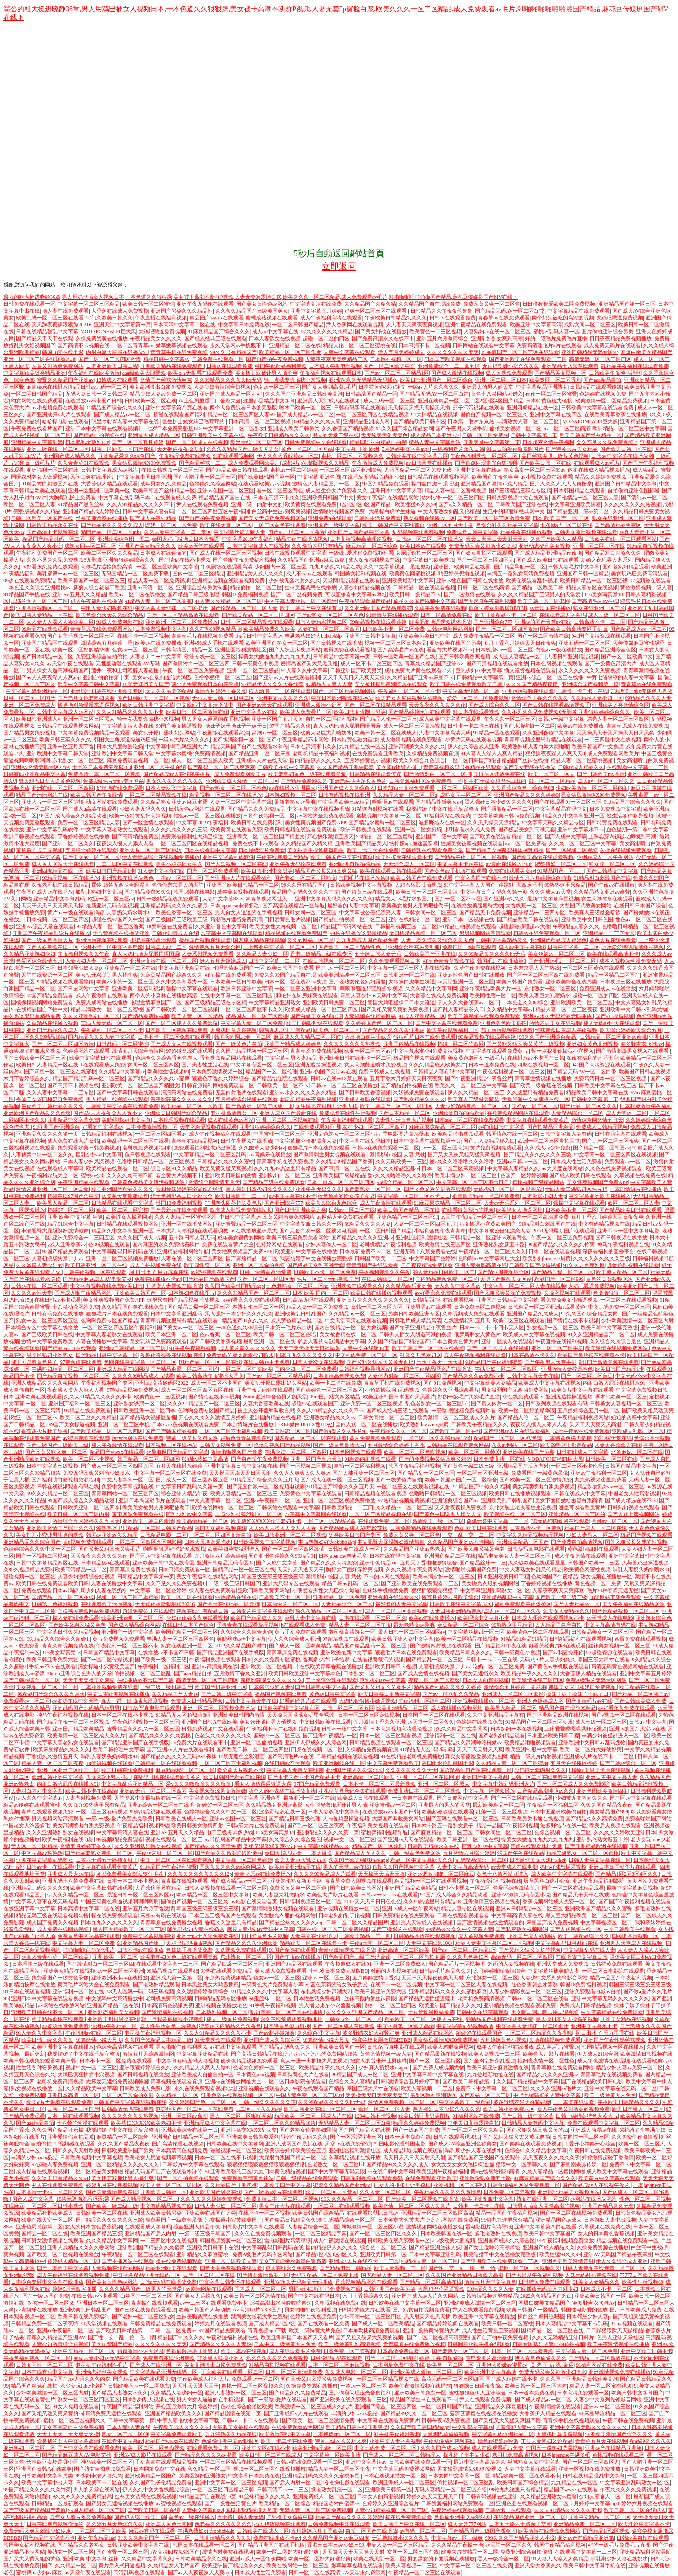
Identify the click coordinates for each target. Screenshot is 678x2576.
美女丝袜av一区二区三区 (556, 954)
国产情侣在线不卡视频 (185, 560)
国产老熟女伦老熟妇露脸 (86, 698)
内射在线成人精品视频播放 (599, 470)
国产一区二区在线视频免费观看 (576, 2213)
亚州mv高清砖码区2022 (161, 1383)
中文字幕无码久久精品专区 (553, 823)
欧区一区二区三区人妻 (29, 504)
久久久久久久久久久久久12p (199, 1874)
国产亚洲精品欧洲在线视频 (558, 1715)
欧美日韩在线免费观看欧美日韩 (467, 684)
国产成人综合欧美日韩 (140, 2517)
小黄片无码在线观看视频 (473, 740)
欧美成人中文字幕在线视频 (534, 1334)
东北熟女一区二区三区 (78, 760)
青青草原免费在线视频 (316, 1051)
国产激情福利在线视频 (167, 2012)
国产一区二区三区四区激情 (109, 359)
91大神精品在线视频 (434, 415)
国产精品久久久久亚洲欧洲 (246, 1943)
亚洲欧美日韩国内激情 (230, 1175)
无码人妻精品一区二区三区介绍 (450, 2490)
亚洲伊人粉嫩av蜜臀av (502, 2365)
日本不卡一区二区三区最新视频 (379, 1784)
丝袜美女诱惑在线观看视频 (146, 2496)
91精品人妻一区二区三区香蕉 (158, 601)
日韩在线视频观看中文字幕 (295, 553)
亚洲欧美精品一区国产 (523, 1542)
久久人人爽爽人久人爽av (302, 1473)
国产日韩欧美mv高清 (601, 774)
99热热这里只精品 (565, 885)
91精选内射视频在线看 (377, 809)
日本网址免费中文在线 (399, 2365)
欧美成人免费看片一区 (306, 712)
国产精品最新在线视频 (440, 2054)
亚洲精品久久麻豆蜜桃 (203, 2254)
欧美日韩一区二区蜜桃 (148, 304)
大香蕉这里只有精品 (158, 1888)
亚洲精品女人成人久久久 (255, 574)
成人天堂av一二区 (626, 1113)
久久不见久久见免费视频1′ (606, 442)
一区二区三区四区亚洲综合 (350, 470)
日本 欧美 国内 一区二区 (320, 1293)
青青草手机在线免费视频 (179, 352)
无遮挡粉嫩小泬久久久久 (510, 366)
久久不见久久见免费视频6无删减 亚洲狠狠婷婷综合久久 (91, 560)
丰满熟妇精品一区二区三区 (63, 1369)
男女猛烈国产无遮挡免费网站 (515, 1390)
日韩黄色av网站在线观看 (197, 809)
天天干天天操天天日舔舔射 (309, 1348)
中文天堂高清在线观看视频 (356, 1321)
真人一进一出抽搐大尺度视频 (134, 1701)
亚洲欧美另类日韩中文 (424, 636)
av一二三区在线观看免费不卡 (213, 2303)
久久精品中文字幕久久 (147, 2559)
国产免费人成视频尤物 (438, 2068)
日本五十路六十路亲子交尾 (520, 2524)
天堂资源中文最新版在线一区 (535, 1099)
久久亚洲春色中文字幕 (548, 733)
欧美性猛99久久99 (415, 504)
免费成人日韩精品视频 (602, 1127)
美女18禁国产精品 (112, 2344)
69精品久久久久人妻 (317, 421)
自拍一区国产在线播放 (371, 2531)
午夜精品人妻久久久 (576, 926)
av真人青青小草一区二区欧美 (55, 1957)
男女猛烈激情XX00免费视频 (144, 463)
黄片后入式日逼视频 (39, 850)
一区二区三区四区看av (160, 1134)
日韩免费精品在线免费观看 (421, 1528)
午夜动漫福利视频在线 (495, 1881)
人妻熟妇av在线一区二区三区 (497, 332)
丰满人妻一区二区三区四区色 (180, 1639)
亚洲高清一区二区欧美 (368, 1777)
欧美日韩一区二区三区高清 (427, 892)
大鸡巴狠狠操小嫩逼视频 (367, 1701)
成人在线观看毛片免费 (295, 2351)
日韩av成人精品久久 (581, 767)
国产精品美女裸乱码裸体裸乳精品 (505, 850)
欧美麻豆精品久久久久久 (61, 1749)
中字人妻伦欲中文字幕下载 (188, 2420)
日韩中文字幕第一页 (534, 435)
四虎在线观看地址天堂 (536, 1846)
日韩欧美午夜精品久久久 (479, 1424)
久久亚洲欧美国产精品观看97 (378, 608)
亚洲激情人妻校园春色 (567, 1369)
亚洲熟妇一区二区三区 (284, 1175)
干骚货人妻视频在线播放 (173, 1286)
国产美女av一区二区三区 (91, 857)
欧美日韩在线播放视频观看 (381, 1293)
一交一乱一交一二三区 (468, 1535)
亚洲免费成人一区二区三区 (324, 2496)
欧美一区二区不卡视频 (89, 1459)
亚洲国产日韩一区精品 (583, 574)
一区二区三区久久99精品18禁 (437, 1438)
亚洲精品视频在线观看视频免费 (229, 581)
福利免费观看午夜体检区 (522, 1604)
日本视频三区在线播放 (626, 982)
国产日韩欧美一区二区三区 (35, 1058)
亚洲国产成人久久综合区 (354, 1770)
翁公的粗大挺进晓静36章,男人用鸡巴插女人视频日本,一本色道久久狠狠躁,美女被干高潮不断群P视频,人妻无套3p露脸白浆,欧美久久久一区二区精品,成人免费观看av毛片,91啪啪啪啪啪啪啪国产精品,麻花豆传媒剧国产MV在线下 (260, 297)
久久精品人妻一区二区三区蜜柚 (512, 1763)
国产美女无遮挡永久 (475, 1673)
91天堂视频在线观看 (218, 2040)
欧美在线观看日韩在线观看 (391, 871)
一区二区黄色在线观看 (280, 525)
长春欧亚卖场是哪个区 (52, 2462)
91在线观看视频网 (233, 456)
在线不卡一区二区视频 (143, 636)
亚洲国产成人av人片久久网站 (424, 2296)
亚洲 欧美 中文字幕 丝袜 (75, 1217)
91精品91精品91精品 (524, 1639)
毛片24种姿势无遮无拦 (613, 1590)
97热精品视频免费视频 (133, 1390)
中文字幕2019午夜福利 (248, 539)
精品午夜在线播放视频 (526, 532)
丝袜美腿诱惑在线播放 (102, 518)
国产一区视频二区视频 (572, 850)
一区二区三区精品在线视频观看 (237, 2462)
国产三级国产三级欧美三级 (176, 919)
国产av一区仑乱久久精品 (450, 1694)
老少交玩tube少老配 (83, 2386)
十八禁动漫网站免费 (75, 1307)
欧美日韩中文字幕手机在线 (594, 2566)
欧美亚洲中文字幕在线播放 (306, 1251)
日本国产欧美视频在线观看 (455, 359)
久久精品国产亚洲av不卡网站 (460, 1542)
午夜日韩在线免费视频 (595, 2151)
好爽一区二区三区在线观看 (376, 311)
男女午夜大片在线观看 (285, 2206)
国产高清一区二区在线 (344, 1168)
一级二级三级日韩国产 (234, 1583)
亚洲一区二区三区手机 (557, 1348)
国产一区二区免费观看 (213, 871)
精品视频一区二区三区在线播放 (225, 795)
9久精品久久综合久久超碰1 (58, 1639)
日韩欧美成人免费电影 (145, 2088)
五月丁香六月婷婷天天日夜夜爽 (519, 643)
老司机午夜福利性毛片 (102, 2365)
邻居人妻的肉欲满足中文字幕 (331, 1341)
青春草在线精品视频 (194, 1141)
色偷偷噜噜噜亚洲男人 (192, 2351)
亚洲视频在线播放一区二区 (483, 1701)
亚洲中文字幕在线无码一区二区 (620, 2088)
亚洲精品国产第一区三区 (627, 304)
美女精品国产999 (608, 1812)
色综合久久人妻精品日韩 (357, 2081)
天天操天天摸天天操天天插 (419, 408)
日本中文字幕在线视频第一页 (427, 1141)
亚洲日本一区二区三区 (103, 2303)
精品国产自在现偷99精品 (567, 1708)
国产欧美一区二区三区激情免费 (493, 518)
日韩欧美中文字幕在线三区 (605, 1085)
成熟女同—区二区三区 (590, 325)
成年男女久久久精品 (163, 484)
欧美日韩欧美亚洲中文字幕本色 (304, 1673)
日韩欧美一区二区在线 (150, 401)
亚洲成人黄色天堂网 (168, 2524)
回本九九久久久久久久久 (304, 1355)
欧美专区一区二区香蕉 (555, 380)
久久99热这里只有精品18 (432, 1902)
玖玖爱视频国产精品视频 (282, 1445)
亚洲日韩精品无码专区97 (589, 352)
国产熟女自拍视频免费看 (421, 2310)
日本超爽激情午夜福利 (548, 442)
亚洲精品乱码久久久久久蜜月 (174, 906)
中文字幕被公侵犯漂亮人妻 (371, 913)
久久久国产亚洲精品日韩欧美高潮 (304, 394)
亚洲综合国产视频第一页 (590, 684)
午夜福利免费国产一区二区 (47, 553)
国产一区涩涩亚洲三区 (356, 2137)
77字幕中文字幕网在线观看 (232, 933)
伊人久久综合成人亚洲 (473, 747)
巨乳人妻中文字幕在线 (310, 1618)
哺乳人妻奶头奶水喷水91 (124, 913)
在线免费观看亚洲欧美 (378, 753)
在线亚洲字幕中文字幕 (29, 1909)
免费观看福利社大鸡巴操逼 (192, 836)
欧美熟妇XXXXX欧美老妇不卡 (266, 1521)
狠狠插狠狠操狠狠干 (434, 1590)
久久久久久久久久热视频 (632, 504)
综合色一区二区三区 (383, 2247)
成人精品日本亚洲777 (435, 435)
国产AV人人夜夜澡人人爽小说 (107, 1113)
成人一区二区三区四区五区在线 (197, 1390)
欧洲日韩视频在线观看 (366, 830)
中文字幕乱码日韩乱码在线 (123, 1251)
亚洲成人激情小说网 (318, 705)
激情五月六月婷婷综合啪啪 (540, 878)
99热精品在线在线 (236, 1597)
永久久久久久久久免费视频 (589, 670)
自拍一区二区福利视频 (331, 719)
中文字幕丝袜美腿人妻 (239, 532)
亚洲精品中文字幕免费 (73, 1120)
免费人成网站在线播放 (102, 1002)
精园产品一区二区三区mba (111, 532)
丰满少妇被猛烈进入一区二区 (248, 1514)
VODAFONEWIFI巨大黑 (108, 332)
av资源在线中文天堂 (75, 1701)
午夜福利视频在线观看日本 (331, 373)
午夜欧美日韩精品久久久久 (396, 318)
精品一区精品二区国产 (614, 975)
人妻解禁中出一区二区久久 (42, 1155)
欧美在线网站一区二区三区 (223, 1507)
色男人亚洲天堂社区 (620, 2337)
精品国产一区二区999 (559, 1279)
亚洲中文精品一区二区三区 (83, 2351)
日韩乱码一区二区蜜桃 (122, 1044)
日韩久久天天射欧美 (75, 2151)
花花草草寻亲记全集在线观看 (352, 1791)
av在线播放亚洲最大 (292, 788)
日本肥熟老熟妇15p (87, 442)
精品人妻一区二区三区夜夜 (566, 1009)
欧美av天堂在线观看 (201, 546)
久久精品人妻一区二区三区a (405, 795)
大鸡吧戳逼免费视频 (619, 318)
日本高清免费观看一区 (184, 1570)
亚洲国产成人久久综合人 (346, 788)
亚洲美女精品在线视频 (69, 1971)
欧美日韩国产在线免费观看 (421, 878)
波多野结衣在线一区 (442, 823)
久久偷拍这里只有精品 (317, 546)
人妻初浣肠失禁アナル (57, 1258)
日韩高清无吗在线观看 (308, 1300)
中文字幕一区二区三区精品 (89, 304)
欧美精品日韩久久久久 (465, 1653)
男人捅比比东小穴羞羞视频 (330, 2005)
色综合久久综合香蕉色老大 (166, 1058)
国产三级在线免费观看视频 (145, 2310)
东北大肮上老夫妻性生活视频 (522, 1507)
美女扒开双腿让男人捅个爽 (266, 373)
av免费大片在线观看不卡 (199, 1743)
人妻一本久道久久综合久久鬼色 (437, 940)
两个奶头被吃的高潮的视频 (563, 318)
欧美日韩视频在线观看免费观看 (301, 830)
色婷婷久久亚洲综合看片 (450, 1390)
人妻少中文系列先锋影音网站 (554, 1978)
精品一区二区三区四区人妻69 (241, 415)
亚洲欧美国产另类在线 (215, 2192)
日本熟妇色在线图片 (191, 1293)
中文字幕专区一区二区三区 (261, 1065)
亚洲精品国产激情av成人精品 (494, 484)
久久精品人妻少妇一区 (597, 698)
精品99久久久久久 (650, 2441)
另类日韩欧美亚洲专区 (414, 1314)
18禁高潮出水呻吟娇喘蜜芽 (280, 2303)
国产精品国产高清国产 (209, 1279)
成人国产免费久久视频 (52, 1922)
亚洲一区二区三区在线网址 (428, 1777)
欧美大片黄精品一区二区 (469, 2552)
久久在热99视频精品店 (215, 629)
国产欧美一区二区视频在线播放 (423, 2199)
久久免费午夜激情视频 (637, 2137)
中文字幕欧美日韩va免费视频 (506, 816)
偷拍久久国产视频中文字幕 (424, 601)
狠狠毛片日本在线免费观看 (424, 1037)
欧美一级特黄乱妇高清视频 (140, 816)
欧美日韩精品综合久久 (584, 1936)
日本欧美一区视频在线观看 (176, 1030)
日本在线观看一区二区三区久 (372, 1618)
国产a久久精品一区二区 (465, 504)
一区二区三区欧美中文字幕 (167, 567)
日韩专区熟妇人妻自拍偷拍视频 (548, 2344)
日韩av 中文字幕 (647, 1722)
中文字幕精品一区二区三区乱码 (210, 1155)
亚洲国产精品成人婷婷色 (91, 511)
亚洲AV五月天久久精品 (79, 594)
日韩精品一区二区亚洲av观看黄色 (489, 1238)
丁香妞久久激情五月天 (52, 1756)
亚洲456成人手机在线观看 (213, 643)
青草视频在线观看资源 (176, 2081)
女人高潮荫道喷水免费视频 (375, 1065)
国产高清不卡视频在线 (83, 345)
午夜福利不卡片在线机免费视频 (282, 1729)
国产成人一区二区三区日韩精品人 (402, 2455)
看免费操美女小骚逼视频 (569, 1300)
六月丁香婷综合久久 (26, 1079)
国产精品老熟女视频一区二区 (99, 1853)
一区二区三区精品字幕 (329, 1521)
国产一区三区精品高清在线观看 (183, 615)
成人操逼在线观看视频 (42, 2171)
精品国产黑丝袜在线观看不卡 (591, 1355)
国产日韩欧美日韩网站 (356, 1888)
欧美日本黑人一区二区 (638, 2109)
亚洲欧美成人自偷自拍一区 (202, 2075)
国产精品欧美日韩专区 (419, 421)
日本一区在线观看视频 (554, 1251)
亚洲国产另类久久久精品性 (181, 311)
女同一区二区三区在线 (413, 2552)
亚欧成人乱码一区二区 (638, 1431)
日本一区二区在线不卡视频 (295, 982)
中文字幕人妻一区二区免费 (252, 1023)
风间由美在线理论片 (93, 477)
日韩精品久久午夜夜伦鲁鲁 (441, 311)
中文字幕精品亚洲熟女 (542, 387)
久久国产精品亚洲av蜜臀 (345, 767)
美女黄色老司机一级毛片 (476, 1058)
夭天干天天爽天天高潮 (595, 1424)
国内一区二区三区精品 (198, 574)
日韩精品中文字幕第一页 (341, 657)
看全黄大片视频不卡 (449, 650)
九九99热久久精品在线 (335, 567)
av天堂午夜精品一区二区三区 (475, 1217)
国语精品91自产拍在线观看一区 (475, 1770)
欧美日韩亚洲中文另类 (267, 871)
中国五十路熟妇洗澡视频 (554, 2448)
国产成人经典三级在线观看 (215, 338)
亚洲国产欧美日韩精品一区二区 (242, 885)
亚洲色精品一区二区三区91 (407, 1217)
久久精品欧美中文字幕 (91, 2088)
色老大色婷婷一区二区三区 (265, 2068)
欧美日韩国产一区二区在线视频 (428, 1348)
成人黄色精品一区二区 (297, 1321)
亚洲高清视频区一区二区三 (47, 608)
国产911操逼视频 (614, 1016)
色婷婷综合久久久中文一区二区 (39, 1549)
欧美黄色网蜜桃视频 (412, 574)
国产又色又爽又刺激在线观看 (437, 1189)
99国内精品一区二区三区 (96, 2510)
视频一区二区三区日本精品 (396, 643)
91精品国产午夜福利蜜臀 (493, 1362)
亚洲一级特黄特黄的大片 (431, 2330)
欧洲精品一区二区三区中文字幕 (628, 428)
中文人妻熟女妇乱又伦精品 (449, 511)
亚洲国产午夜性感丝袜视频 (614, 2040)
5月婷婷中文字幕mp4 (406, 449)
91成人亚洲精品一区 (422, 1016)
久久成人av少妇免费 (547, 1148)
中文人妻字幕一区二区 (128, 1480)
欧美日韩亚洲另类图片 (424, 2116)
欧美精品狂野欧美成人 (47, 2213)
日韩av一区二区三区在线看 (538, 1998)
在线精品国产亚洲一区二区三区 (529, 2517)
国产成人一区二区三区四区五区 (117, 1466)
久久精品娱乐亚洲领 (408, 1286)
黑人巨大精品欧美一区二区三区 (581, 1915)
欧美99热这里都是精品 (566, 1445)
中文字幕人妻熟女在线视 (294, 1770)
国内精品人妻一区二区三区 (392, 2275)
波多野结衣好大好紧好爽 (371, 2033)
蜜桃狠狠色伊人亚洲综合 (477, 2393)
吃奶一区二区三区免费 (171, 525)
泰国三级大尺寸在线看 (604, 1660)
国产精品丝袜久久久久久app (291, 1922)
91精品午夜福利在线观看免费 (634, 366)
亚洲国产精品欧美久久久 (173, 2413)
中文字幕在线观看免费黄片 (497, 1051)
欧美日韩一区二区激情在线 (197, 712)
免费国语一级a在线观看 (469, 947)
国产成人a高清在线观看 (90, 809)
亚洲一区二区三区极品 (253, 670)
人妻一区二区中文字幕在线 (241, 802)
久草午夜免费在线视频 (440, 608)
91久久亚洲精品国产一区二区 (601, 1334)
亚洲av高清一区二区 (150, 587)
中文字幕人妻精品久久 (513, 1168)
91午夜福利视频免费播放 (565, 2241)
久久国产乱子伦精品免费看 (161, 2483)
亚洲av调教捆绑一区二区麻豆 (440, 1874)
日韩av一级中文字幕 (561, 719)
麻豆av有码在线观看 (163, 1915)
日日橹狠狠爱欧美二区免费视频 (559, 304)
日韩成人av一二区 (165, 947)
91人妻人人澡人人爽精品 (559, 2559)
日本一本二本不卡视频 (133, 1881)
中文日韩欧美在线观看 (325, 1722)
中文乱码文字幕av (472, 2427)
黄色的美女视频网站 (609, 1279)
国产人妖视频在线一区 (52, 947)
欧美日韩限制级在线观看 (314, 1023)
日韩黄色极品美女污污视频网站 (149, 1182)
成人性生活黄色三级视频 (168, 2026)
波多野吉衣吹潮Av (641, 1044)
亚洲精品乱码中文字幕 (507, 1597)
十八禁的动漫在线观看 (83, 2123)
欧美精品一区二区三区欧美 (192, 1106)
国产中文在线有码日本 (314, 2296)
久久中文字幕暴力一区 (182, 982)
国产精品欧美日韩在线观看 (237, 470)
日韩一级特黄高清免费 (265, 1272)
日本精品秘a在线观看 (105, 1563)
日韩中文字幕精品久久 (502, 940)
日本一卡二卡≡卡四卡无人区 (491, 1328)
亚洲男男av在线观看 (428, 1307)
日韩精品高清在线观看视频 (424, 1936)
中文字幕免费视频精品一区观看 (94, 733)
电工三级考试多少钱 (229, 1832)
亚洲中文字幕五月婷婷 (316, 311)
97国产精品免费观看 (385, 484)
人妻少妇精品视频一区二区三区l (472, 1106)
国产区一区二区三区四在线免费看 (546, 975)
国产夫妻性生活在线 (205, 1065)
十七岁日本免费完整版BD (171, 428)
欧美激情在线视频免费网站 (617, 1348)
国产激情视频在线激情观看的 (490, 1922)
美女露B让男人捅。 (398, 767)
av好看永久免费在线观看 (49, 567)
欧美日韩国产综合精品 (318, 2213)
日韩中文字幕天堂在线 (533, 1376)
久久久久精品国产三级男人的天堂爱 (540, 594)
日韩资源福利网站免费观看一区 (425, 781)
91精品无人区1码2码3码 (183, 1715)
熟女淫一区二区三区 (612, 864)
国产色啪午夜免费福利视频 (244, 560)
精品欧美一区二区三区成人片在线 (424, 2019)
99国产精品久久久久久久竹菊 (561, 1245)
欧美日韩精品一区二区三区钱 (593, 581)
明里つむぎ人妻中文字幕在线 (125, 421)
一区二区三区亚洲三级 (482, 1473)
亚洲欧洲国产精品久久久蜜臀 (37, 1113)
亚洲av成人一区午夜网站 (605, 857)
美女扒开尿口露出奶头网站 (164, 733)
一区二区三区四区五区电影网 (148, 1542)
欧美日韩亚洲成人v (38, 719)
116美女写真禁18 (604, 594)
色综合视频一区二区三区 (562, 1832)
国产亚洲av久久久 (503, 899)
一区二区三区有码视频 (102, 1812)
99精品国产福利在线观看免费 (499, 2019)
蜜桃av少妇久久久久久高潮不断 (117, 1175)
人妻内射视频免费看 (88, 1798)
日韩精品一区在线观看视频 (424, 587)
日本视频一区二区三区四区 (57, 919)
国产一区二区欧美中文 (389, 366)
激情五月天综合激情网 (138, 1051)
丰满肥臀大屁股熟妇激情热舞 (55, 1231)
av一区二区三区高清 (567, 428)
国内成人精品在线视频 (259, 940)
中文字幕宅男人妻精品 (291, 1058)
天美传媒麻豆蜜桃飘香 (639, 643)
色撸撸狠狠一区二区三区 (222, 677)
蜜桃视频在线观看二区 (618, 2455)
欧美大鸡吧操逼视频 (450, 2047)
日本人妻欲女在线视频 (275, 338)
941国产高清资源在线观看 (601, 636)
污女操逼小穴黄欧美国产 (487, 1224)
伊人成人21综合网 (597, 2054)
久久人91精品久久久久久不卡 (140, 504)
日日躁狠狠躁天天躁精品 (614, 2330)
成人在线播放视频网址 (457, 1708)
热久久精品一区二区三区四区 (329, 1611)
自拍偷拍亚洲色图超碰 (633, 491)
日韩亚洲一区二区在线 (409, 975)
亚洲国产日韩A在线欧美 (209, 1722)
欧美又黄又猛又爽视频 (226, 1168)
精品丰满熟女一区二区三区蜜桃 (106, 1009)
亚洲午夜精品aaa (378, 1563)
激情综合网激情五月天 (597, 1120)
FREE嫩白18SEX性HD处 (305, 1424)
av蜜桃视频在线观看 (214, 1272)
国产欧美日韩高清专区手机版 (574, 629)
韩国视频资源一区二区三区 (231, 2241)
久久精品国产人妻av (175, 1694)
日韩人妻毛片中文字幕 (574, 567)
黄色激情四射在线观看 (593, 1549)
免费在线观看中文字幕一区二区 (603, 2123)
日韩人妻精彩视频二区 (321, 622)
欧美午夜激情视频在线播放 (618, 2344)
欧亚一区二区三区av (111, 899)
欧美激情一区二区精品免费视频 (611, 401)
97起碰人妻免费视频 (55, 2164)
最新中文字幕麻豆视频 (553, 899)
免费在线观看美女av (512, 871)
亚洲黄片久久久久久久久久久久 (372, 1300)
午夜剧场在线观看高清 (227, 567)
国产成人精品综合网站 (134, 1625)
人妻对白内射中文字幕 (37, 1791)
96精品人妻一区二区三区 (429, 2261)
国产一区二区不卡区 (458, 899)
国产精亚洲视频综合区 (503, 1272)
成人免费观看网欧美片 (254, 463)
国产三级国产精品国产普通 (34, 2510)
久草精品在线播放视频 (52, 1023)
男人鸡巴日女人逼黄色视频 (50, 781)
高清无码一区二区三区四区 (600, 359)
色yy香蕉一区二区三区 (225, 1334)
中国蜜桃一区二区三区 (279, 1134)
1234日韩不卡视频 (375, 2116)
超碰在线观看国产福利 (179, 415)
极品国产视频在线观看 (205, 940)
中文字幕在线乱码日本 (124, 498)
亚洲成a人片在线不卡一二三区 (599, 1756)
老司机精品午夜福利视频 (321, 753)
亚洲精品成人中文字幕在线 (215, 2123)
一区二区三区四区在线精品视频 (372, 415)
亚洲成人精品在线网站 (122, 1369)
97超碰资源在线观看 (189, 1051)
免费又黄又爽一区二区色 (491, 304)
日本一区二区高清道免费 (540, 1217)
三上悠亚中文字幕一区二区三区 (279, 947)
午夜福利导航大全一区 (52, 1175)
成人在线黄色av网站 (231, 1120)
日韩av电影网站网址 (450, 629)
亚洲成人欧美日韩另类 (294, 428)
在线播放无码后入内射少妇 (373, 477)
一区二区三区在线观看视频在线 (414, 1487)
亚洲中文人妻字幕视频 (395, 2441)
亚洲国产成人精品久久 (70, 456)
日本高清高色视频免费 (339, 1376)
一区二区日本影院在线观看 (613, 1971)
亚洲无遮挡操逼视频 (318, 1065)
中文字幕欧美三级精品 (344, 802)
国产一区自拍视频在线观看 (188, 2178)
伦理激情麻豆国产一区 (239, 968)
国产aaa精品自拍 (602, 380)
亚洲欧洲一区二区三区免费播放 (181, 622)
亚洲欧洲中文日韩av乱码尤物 (633, 1009)
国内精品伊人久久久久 (316, 760)
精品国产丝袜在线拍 (525, 760)
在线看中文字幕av (122, 2441)
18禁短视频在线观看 (109, 1763)
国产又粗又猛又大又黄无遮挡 (380, 1362)
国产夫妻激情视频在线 (112, 2192)
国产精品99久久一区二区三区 (414, 2413)
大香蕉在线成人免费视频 (119, 311)
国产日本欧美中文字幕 (63, 2268)
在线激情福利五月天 (467, 1321)
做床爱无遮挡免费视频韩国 (117, 2081)
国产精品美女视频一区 (560, 373)
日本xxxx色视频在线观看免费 (185, 1424)
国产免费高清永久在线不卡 (383, 338)
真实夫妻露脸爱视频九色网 (476, 1756)
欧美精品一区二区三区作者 (290, 352)
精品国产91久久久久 (245, 1321)
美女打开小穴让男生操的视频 (49, 1535)
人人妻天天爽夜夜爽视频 (414, 325)
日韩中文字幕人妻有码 (148, 511)
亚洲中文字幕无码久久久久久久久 (334, 899)
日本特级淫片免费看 (261, 850)
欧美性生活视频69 (168, 1072)
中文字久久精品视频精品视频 (530, 1535)
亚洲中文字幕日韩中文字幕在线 (241, 1466)
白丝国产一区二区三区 (146, 2296)
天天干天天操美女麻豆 (89, 1680)
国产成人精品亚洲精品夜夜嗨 (548, 553)
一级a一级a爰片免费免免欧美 (119, 1819)
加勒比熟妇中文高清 (98, 892)
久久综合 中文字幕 (318, 2033)
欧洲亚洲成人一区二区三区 (404, 2483)
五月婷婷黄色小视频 (367, 760)
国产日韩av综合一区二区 (31, 1680)
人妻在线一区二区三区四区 (328, 629)
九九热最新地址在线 (490, 2075)
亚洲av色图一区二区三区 (225, 491)
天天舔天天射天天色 (384, 435)
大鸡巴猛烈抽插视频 (418, 885)
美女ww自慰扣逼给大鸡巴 (161, 677)
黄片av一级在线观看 (70, 913)
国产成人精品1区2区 (272, 2324)
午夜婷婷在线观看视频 (457, 2510)
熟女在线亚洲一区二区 (618, 518)
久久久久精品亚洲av (396, 1168)
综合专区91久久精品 (173, 1168)
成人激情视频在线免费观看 (411, 740)
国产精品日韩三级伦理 (193, 594)
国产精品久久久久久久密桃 (160, 1736)
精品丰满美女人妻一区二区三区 (515, 1556)
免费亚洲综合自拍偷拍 (102, 657)
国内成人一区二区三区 (260, 2289)
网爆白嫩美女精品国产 (646, 352)
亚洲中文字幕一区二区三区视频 (231, 2483)
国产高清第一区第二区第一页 (259, 1106)
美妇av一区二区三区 (535, 1106)
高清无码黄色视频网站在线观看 (627, 1666)
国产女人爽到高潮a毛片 (329, 387)
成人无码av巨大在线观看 (611, 1023)
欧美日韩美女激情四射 (197, 1826)
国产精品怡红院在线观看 (279, 1079)
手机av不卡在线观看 (52, 1666)
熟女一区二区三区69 (51, 2303)
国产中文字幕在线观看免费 (447, 1023)
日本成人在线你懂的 (163, 553)
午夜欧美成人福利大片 (203, 2379)
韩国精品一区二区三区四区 (148, 1459)
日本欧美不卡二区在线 (102, 2483)
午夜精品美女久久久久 (156, 338)
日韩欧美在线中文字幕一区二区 (404, 2303)
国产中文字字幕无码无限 (336, 2171)
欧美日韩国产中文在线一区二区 (409, 2524)
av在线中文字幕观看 (233, 2047)
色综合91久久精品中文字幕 (507, 525)
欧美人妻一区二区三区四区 (171, 2185)
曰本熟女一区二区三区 (369, 1673)
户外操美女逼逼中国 (289, 2517)
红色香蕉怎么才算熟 (534, 1985)
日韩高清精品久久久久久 (222, 2538)
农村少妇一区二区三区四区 (453, 498)
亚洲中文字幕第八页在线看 (176, 408)
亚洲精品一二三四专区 (539, 913)
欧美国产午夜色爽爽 (495, 477)
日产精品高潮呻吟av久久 (545, 1791)
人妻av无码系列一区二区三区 (517, 1203)
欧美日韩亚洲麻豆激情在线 (498, 2068)
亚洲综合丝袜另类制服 (202, 587)
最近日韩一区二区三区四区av (411, 1632)
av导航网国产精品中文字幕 (177, 1452)
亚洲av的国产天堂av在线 (543, 622)
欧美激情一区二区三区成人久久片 (456, 1417)
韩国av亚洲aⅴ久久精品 (112, 1535)
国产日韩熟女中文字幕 (612, 871)
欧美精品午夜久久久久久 (529, 1673)
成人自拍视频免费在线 (156, 1265)
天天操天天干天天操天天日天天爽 (615, 733)
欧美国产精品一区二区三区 (187, 1632)
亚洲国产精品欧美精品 (78, 1729)
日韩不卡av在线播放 (140, 1950)
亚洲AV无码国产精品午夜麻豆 (617, 2254)
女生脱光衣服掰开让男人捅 (326, 1106)
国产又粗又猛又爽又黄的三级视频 (525, 1044)
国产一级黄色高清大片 (610, 664)
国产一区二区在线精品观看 (375, 705)
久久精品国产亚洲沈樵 (231, 2185)
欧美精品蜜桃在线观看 (58, 2019)
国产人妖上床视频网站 (295, 650)
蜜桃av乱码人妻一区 (556, 332)
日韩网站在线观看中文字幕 (483, 345)
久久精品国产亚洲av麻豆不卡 (420, 677)
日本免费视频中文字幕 (161, 629)
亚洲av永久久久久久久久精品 (302, 1092)
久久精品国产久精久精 (370, 304)
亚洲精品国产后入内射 (523, 1466)
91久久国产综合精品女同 (404, 428)
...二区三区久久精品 (258, 2109)
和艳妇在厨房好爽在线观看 (307, 996)
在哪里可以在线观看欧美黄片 (167, 1777)
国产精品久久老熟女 (81, 2545)
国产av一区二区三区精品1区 (397, 373)
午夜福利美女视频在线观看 (378, 1826)
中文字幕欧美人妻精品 (490, 1383)
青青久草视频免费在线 (68, 1646)
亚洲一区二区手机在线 (159, 767)
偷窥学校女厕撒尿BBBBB (497, 608)
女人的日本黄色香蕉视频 (93, 2227)
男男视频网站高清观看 (485, 933)
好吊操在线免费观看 (119, 788)
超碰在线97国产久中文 (117, 919)
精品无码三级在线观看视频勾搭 (52, 1915)
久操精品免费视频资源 (432, 753)
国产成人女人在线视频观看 (181, 1044)
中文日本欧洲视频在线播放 (342, 698)
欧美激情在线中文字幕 (285, 2434)
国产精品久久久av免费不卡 (473, 1376)
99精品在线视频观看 (44, 629)
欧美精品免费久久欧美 (269, 629)
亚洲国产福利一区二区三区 (79, 1404)
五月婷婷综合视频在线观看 (246, 1099)
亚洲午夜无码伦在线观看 (204, 304)
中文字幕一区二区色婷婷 (158, 1590)
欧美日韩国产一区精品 (532, 2310)
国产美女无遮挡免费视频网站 (272, 518)
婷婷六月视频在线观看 (647, 2503)
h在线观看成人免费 (174, 498)
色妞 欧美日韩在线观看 (481, 1528)
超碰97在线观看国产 (314, 1404)
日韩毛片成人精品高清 (415, 1321)
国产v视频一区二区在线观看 (623, 1715)
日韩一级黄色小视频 (255, 664)
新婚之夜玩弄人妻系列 (607, 560)
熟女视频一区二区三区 (553, 1328)
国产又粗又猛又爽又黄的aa (537, 2130)
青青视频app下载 (267, 2330)
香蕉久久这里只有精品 (231, 1922)
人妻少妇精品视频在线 (364, 587)
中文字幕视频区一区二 (606, 1922)
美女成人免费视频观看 (281, 1971)
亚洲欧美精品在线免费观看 (172, 366)
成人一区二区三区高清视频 (414, 726)
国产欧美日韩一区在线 (626, 449)
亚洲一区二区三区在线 (599, 546)
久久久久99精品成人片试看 (143, 1376)
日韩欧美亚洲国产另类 (128, 2151)
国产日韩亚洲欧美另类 (300, 1210)
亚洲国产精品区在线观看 (49, 643)
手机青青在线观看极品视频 (248, 1625)
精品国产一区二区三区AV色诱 (508, 1438)
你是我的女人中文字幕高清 (68, 2441)
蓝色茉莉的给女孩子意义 (346, 1196)
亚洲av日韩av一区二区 (522, 1162)
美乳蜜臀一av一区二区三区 (68, 574)
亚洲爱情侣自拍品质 (70, 2137)
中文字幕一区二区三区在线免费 (170, 1473)
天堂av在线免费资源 (348, 2144)
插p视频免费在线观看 (87, 1542)
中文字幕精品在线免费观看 (578, 311)
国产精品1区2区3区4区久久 (627, 1874)
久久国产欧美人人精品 (556, 539)
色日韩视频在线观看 (148, 1155)
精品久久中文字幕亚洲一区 (573, 816)
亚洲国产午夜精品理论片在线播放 (51, 933)
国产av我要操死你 (563, 1653)
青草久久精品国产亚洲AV (434, 664)
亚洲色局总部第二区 (39, 2227)
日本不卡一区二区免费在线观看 (175, 1037)
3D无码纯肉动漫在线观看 (560, 1521)
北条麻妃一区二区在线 (566, 525)
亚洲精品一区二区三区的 (576, 1514)
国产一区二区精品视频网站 (344, 691)
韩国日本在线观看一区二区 (204, 2545)
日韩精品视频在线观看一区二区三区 (390, 1743)
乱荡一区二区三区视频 (502, 1812)
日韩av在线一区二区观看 (39, 1286)
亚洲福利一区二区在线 (52, 470)
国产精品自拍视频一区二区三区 (349, 919)
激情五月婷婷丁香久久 (220, 691)
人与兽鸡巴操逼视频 (645, 1563)
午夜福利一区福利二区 (163, 1666)
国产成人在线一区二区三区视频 (225, 553)
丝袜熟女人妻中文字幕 (534, 2462)
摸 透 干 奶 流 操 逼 (552, 2365)
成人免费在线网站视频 (63, 1929)
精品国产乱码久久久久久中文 (305, 892)
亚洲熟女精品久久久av (329, 1417)
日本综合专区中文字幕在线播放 (43, 1328)
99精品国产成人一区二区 (359, 2075)
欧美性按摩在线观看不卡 (403, 857)
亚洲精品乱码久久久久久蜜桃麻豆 (448, 1992)
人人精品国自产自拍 (558, 1625)
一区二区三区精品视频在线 (156, 795)
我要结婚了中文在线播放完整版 (442, 809)
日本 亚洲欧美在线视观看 (32, 1397)
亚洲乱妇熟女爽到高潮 (497, 338)
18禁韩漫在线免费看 (169, 926)
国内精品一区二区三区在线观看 (310, 1438)
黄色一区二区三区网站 (307, 449)
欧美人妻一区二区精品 (197, 1016)
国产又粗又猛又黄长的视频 (530, 1950)
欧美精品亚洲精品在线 (295, 1867)
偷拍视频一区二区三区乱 (142, 1673)
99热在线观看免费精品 (29, 581)
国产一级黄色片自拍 (238, 1044)
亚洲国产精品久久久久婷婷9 (526, 795)
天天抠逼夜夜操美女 (180, 449)
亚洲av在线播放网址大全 (233, 2081)
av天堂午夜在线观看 (70, 664)
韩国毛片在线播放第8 (363, 878)
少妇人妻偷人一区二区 (331, 1245)
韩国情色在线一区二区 (512, 1134)
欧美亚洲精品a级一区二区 (322, 2448)
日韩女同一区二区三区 (310, 913)
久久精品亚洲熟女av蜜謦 (548, 2496)
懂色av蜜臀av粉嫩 (498, 2441)
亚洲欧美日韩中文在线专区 (163, 1563)
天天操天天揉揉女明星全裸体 (301, 1715)
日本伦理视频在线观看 (179, 1120)
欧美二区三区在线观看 (519, 1321)
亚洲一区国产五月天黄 (277, 719)
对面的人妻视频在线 (511, 1964)
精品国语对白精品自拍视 (377, 442)
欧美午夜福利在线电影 (68, 1839)
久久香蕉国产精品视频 (348, 428)
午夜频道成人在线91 (348, 1964)
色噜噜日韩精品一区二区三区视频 (156, 1162)
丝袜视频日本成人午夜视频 (566, 1030)
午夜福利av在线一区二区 (93, 2033)
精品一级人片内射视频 (536, 1756)
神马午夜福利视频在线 (623, 1245)
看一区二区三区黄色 (279, 491)
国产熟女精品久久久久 (419, 1099)
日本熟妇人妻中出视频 (610, 2220)
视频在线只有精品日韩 (202, 1611)
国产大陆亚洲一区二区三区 (204, 477)
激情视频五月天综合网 (215, 947)
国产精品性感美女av (439, 802)
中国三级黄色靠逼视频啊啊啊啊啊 (120, 1902)
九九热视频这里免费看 (601, 1480)
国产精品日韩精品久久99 (292, 2220)
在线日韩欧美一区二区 (387, 1279)
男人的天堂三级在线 (335, 435)
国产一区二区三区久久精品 (472, 2130)
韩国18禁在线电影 (62, 352)
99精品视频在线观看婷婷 (377, 622)
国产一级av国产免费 (416, 2130)
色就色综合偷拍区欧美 (246, 2407)
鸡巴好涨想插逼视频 (461, 574)
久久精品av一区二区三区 (357, 1314)
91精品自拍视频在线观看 (467, 926)
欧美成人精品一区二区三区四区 (322, 1009)
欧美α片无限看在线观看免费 (200, 373)
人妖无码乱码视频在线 (591, 2275)
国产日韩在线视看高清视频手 (556, 705)
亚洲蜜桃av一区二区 (392, 1805)
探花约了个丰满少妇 (642, 2130)
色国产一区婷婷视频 (523, 1175)
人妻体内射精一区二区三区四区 (404, 1376)
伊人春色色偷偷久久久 (540, 2358)
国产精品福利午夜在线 (501, 1646)
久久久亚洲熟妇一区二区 (91, 1016)
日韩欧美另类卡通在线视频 (600, 1770)
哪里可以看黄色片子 (34, 1362)
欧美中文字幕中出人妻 (47, 2483)
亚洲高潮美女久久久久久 (416, 747)
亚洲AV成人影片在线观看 (143, 2455)
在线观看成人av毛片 (597, 463)
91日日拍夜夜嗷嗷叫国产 (515, 449)
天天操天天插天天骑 (381, 1874)
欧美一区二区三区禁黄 (474, 1452)
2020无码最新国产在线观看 (564, 1231)
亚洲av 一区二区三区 (326, 1978)
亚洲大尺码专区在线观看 (291, 1583)
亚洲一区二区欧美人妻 (231, 2261)
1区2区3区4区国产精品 (498, 401)
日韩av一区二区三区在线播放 (429, 539)
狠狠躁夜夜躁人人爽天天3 (555, 753)
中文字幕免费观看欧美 (393, 1763)
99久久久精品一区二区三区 (57, 1494)
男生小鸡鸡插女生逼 (179, 864)
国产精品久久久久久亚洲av (393, 1030)
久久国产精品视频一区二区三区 (251, 1051)
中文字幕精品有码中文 (561, 809)
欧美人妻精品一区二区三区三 (244, 1494)
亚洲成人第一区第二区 (176, 1978)
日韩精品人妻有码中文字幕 (444, 1072)
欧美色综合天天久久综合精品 (110, 615)
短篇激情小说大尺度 (99, 2040)
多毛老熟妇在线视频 (498, 2234)
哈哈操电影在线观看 (65, 421)
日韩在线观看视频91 (456, 2137)
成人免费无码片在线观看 (612, 345)
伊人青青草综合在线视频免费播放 (161, 857)
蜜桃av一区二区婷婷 (293, 470)
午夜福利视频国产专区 (107, 1383)
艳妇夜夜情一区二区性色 (546, 2061)
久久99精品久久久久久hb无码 (228, 380)
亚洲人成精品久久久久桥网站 (44, 1383)
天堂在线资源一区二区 (47, 975)
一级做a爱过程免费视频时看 (361, 553)
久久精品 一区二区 (177, 2095)
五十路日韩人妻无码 (378, 954)
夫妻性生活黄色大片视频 (403, 1120)
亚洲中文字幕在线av (478, 470)
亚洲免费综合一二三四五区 (449, 366)
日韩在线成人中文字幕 (582, 1452)
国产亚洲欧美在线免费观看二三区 (528, 359)
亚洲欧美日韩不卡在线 (213, 2247)
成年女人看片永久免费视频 (81, 2517)
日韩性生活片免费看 (377, 518)
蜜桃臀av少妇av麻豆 (39, 2573)
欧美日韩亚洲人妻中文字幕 (402, 1639)
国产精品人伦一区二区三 (388, 719)
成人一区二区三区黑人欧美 (202, 760)
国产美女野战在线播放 (381, 332)
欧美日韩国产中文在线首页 (393, 525)
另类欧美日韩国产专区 (355, 1535)
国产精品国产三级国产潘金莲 (356, 1957)
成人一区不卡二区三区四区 (371, 664)
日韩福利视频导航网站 (365, 1369)
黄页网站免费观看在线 (138, 1514)
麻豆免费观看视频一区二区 (138, 760)
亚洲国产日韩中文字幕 (370, 636)
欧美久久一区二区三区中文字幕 (471, 1085)
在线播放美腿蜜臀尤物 (477, 906)
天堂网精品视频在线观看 (351, 581)
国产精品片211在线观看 (69, 1348)
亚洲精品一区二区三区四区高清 (437, 2213)
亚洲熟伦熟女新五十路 (499, 1245)
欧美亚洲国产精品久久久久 (122, 1189)
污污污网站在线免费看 (187, 1092)
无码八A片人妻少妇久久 (548, 1660)
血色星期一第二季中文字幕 (637, 830)
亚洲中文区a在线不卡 (265, 2448)
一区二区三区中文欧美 (246, 1369)
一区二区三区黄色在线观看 (593, 968)
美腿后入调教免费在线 (499, 774)
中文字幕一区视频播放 (489, 1791)
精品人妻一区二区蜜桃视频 (455, 491)
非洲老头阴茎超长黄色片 (358, 781)
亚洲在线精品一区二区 (444, 401)
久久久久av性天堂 (31, 1293)
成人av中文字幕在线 (275, 332)
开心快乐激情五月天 (330, 836)
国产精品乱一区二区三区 (425, 1473)
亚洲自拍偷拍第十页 (106, 677)
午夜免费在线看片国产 (37, 428)
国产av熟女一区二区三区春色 (330, 615)
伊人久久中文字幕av (457, 1286)
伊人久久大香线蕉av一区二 (288, 456)
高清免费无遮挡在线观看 (113, 2413)
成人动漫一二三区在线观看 (280, 691)
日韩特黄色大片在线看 (303, 2075)
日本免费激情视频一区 (217, 1072)
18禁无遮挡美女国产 (145, 684)
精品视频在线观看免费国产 (296, 933)
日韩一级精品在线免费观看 (168, 899)
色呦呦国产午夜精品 (554, 1577)
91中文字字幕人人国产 (470, 885)
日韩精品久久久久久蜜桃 (225, 1162)
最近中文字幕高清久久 (479, 2462)
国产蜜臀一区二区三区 (122, 2552)
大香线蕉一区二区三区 (531, 906)
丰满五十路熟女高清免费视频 (520, 574)
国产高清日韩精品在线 (257, 2054)
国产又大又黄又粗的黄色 (32, 2559)
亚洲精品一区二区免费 (339, 1597)
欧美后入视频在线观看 (615, 1826)
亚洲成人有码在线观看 (365, 1099)
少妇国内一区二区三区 (281, 567)
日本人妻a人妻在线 (128, 2427)
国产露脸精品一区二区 (507, 809)
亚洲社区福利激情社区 (241, 650)
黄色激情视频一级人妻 (646, 587)
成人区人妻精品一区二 (519, 657)
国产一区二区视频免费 (297, 594)
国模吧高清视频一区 (635, 1936)
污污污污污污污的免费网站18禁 (321, 2054)
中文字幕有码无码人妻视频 (187, 2061)
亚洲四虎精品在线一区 (533, 408)
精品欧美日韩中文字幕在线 (597, 1092)
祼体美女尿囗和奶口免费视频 (49, 1099)
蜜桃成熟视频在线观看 (271, 318)
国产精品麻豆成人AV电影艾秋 (97, 1279)
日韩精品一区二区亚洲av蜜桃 (613, 1037)
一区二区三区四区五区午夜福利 (212, 511)
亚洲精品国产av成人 (558, 2220)
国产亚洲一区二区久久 (68, 843)
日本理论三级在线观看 (38, 1964)
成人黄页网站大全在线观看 (63, 864)
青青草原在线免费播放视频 (171, 1922)
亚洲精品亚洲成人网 (367, 421)
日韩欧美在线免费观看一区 (399, 2241)
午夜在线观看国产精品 (365, 601)
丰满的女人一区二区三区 (39, 601)
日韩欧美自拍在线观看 (642, 2538)
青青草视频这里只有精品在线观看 (543, 740)
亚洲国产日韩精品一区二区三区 (188, 2137)
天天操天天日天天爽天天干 (376, 2095)
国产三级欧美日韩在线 (47, 1334)
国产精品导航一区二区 (520, 567)
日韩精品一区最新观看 (57, 2503)
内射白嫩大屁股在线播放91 (117, 352)
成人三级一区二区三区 (614, 615)
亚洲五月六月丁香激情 (148, 1909)
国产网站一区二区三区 (485, 2095)
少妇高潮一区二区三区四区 (370, 2317)
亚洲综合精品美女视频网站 (568, 2192)
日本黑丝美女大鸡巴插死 (537, 1860)
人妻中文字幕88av (222, 899)
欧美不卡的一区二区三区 (125, 982)
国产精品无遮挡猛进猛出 (426, 1998)
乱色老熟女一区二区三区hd (297, 1286)
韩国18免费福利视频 (245, 594)
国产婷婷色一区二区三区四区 (329, 1390)
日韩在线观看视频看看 (463, 1915)
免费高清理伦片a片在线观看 (549, 345)
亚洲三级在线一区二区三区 (57, 449)
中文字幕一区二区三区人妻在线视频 (409, 968)
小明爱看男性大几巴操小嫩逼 (326, 1590)
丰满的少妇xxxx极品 (34, 2158)
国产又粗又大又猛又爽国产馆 (506, 2420)
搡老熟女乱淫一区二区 (337, 2490)
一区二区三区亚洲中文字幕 (306, 989)
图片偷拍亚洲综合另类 (607, 332)
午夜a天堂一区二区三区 (376, 1943)
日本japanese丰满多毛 (235, 906)
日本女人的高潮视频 (485, 1680)
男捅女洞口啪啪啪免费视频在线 (324, 2289)
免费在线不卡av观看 (255, 843)
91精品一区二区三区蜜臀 (384, 836)
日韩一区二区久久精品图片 (357, 1922)
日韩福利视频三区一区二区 (406, 926)
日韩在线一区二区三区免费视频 (332, 1929)
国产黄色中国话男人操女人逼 (447, 1514)
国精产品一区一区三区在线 (210, 1362)
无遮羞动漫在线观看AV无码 (128, 664)
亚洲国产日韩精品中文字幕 (626, 484)
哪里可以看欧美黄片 (582, 1507)
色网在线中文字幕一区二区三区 (140, 1362)
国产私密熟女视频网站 (521, 1929)
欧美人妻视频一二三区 (494, 2054)
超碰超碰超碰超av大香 (524, 926)
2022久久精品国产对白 (241, 1646)
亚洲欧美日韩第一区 (163, 2192)
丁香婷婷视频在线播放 (83, 836)
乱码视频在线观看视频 (418, 532)
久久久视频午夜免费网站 (414, 1570)
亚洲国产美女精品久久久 (147, 546)
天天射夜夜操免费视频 (460, 1507)
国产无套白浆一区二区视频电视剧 (318, 1231)
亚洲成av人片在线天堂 (262, 760)
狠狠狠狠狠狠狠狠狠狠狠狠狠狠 (263, 2164)
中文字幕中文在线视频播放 (318, 809)
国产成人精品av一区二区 (122, 415)
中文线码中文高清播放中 (204, 705)
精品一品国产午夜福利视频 (507, 1826)
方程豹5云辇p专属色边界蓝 (641, 691)
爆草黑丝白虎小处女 (547, 1881)
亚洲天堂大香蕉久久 (538, 2566)
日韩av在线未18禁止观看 (338, 1079)
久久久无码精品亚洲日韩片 (563, 2337)
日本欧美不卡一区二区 (571, 1210)
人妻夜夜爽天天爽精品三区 (336, 359)
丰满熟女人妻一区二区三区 (528, 421)
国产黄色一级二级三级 (468, 1466)
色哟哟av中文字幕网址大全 (489, 1258)
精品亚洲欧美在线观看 (171, 2268)
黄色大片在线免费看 (612, 940)
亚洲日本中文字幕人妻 (396, 491)
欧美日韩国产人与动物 (204, 2310)
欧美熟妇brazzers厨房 (546, 1258)
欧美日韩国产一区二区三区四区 (396, 1106)
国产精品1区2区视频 (606, 2531)
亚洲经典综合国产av (455, 1500)
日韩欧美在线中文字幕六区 (417, 456)
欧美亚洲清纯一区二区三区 (349, 975)
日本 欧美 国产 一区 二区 (560, 518)
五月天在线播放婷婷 (179, 1466)
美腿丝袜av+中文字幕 (126, 1120)
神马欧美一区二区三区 (107, 2462)
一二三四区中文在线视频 (612, 740)
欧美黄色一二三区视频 (435, 332)
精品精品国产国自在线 (224, 498)
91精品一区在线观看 (496, 733)
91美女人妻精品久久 (566, 1611)
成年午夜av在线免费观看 (581, 1431)
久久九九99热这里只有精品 (285, 1168)
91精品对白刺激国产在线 (49, 484)
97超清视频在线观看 (346, 1639)
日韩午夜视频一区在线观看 (95, 1272)
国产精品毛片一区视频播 (456, 1964)
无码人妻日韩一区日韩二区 (96, 394)
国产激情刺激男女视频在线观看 (633, 1051)
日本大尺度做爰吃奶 (119, 747)
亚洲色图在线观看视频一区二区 (237, 2095)
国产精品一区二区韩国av (601, 1148)
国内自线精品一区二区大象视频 (350, 1328)
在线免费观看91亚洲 (317, 1127)
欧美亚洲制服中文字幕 (531, 1749)
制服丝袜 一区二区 (270, 1998)
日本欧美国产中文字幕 (285, 2185)
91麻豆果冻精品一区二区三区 (442, 1127)
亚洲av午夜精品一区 (114, 2026)
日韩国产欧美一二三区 (380, 1258)
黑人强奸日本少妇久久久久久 (498, 802)
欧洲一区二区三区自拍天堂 (549, 1141)
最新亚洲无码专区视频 (112, 906)
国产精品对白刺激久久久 (612, 553)
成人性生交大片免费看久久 (336, 491)
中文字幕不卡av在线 (460, 864)
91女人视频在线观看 (75, 2407)
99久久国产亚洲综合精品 (548, 1037)
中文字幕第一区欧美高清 (405, 2026)
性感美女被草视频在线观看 (472, 843)
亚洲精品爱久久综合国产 (127, 456)
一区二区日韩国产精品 (298, 325)
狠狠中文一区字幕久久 (521, 2164)
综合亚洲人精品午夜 (184, 1494)
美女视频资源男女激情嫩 (217, 1791)
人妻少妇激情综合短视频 (222, 387)
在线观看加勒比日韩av (372, 2213)
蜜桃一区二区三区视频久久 (352, 456)
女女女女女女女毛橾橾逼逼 (462, 2164)
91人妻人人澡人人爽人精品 (492, 753)
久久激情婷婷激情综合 (202, 1992)
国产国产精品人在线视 (364, 2130)
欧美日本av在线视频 (423, 546)
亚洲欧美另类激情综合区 (620, 705)
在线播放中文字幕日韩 (582, 1957)
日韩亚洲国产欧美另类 (356, 670)
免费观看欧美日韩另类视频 (89, 1148)
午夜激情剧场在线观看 (555, 2407)
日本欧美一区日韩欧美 (236, 982)
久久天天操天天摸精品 (493, 823)
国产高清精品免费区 (618, 525)
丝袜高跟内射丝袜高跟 (370, 1998)
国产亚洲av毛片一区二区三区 (562, 961)
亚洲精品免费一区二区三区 (584, 2524)
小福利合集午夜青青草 (440, 1231)
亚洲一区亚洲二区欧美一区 (99, 491)
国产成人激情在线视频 (457, 373)
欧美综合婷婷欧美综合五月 (631, 1030)
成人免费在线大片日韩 (73, 1141)
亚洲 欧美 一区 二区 (115, 1957)
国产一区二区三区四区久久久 (383, 2234)
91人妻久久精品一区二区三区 (228, 601)
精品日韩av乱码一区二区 (98, 387)
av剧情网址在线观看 (208, 2289)
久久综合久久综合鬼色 (615, 1341)
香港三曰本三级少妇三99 (335, 2545)
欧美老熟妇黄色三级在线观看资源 (307, 774)
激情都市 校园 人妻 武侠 (397, 1155)
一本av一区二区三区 (179, 878)
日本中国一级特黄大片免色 (285, 2344)
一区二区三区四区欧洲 (463, 788)
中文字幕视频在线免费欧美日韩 (106, 1286)
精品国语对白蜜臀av (336, 2503)
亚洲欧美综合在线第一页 (189, 2130)
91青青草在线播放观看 (392, 615)
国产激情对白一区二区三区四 (196, 664)
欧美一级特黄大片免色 (610, 2095)
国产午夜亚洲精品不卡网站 (297, 740)
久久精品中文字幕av (509, 1009)
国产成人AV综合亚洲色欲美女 (462, 2144)
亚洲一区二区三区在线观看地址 (39, 359)
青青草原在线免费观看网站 (101, 629)
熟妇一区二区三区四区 (390, 2005)
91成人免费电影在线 (119, 622)
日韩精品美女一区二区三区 (602, 1632)
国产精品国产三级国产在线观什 (484, 2158)
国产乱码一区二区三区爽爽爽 (221, 767)
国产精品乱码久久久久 (284, 2047)
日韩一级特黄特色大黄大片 (587, 2116)
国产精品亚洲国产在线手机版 (230, 1653)
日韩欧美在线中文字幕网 (286, 767)
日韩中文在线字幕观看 (482, 2012)
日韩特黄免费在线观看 (612, 823)
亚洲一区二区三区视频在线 (287, 1120)
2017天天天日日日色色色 (372, 1902)
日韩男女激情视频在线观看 (586, 532)
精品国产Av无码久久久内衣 (78, 2379)
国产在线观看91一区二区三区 (567, 802)
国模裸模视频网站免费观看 (42, 1002)
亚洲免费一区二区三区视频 (371, 1404)
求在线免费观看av (523, 1397)
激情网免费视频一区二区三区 (402, 2102)
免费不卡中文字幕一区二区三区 (491, 2088)
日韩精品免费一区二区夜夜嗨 (44, 2324)
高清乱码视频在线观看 (139, 2573)
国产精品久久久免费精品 (256, 809)
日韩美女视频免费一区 (226, 1445)
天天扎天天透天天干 (300, 1570)
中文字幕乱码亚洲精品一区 (37, 691)
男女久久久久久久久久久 (174, 781)
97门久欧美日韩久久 (109, 318)
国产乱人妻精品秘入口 (458, 1009)
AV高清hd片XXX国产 (257, 2310)
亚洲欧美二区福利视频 (138, 989)
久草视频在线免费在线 (640, 1175)
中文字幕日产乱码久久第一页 (494, 892)
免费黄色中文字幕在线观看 (311, 1494)
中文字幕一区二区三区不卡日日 (473, 1182)
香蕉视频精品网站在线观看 (231, 1058)
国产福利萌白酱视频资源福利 (65, 1480)
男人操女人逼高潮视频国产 (57, 670)
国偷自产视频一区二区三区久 (494, 415)
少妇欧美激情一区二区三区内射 (592, 788)
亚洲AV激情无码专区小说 (40, 767)
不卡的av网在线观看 (387, 1577)
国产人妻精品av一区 (576, 1604)
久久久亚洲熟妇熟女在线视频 (60, 1832)
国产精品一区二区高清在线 (431, 2282)
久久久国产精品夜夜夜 (532, 684)
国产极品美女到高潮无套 (526, 830)
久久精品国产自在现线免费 (429, 304)
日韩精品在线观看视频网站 (438, 477)
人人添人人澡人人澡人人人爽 (282, 1528)
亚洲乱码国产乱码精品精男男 (86, 1708)
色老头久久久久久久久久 (223, 1736)
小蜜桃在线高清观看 (153, 940)
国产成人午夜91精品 (153, 518)
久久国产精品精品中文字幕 (527, 2081)
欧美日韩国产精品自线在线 (234, 1777)
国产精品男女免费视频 (29, 733)
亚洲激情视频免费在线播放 (619, 2372)
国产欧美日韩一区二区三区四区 (252, 1749)
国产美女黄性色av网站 (262, 304)
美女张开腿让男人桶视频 (268, 1722)
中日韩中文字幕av (239, 1217)
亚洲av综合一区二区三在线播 (550, 677)
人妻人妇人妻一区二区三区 (96, 961)
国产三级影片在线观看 (397, 1929)
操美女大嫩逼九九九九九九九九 (274, 657)
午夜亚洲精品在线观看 (83, 1182)
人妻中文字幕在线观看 (349, 352)
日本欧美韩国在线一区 (446, 2234)
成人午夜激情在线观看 (102, 996)
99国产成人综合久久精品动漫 (73, 816)
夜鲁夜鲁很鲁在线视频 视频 (172, 1355)
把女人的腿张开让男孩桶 (378, 2061)
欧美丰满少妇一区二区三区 (466, 1175)
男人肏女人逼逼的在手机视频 (215, 719)
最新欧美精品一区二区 (498, 1805)
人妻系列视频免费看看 (207, 954)
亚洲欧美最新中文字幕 (408, 581)
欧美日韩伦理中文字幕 (118, 1749)
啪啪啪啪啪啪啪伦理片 (89, 1950)
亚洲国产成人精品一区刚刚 (231, 394)
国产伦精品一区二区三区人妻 (585, 498)
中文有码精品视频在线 (604, 1224)
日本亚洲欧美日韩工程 (112, 366)
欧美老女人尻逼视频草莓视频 (409, 698)
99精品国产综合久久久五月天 (264, 1480)
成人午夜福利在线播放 (96, 601)
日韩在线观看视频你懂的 (54, 2524)
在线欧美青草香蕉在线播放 (615, 415)
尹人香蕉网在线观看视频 (354, 325)
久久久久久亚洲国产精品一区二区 (365, 2012)
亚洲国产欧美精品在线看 (462, 567)
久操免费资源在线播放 (102, 338)
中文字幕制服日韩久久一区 (311, 1224)
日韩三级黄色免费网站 (415, 1853)
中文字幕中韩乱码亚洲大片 (176, 747)
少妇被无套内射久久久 (294, 581)
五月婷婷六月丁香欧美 (317, 2531)
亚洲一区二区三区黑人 (89, 719)
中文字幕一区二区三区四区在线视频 (615, 1155)
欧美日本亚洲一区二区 (171, 1334)
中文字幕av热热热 (41, 1853)
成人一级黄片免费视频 (232, 2019)
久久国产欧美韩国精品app (234, 1286)
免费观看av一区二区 (627, 1162)
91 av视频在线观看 (631, 2324)
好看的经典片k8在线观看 (557, 1646)
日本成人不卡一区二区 (606, 2289)
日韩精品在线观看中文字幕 (122, 1203)
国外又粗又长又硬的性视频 (636, 1542)
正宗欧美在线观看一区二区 (232, 2372)
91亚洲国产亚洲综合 (56, 1127)
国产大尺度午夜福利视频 (486, 601)
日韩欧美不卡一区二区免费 (393, 629)
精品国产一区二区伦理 (271, 1072)
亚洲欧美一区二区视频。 (268, 1666)
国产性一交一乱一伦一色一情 (462, 2268)
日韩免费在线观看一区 (29, 304)
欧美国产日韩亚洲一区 (220, 1687)
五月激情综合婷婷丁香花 (396, 1445)
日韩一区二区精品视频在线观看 (257, 622)
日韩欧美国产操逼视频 (535, 1265)
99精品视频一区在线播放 (70, 878)
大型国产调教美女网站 (585, 906)
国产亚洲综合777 (492, 622)
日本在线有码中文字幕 (210, 850)
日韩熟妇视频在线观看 (633, 1507)
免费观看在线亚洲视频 (169, 2358)
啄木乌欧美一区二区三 (305, 408)
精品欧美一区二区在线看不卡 (313, 1943)
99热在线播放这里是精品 (358, 933)
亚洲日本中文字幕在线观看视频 (102, 428)
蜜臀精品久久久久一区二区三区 (143, 1729)
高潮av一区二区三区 (275, 733)
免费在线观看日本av (44, 1590)
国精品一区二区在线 (44, 2234)
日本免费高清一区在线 (499, 1459)
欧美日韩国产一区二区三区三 (91, 581)
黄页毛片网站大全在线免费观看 (94, 1985)
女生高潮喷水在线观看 (607, 899)
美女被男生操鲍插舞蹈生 (315, 850)
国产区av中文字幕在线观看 (161, 1556)
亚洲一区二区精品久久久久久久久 (120, 2164)
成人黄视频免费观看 (509, 373)
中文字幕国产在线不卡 (481, 878)
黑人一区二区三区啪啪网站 (241, 2116)
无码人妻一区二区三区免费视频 (315, 2510)
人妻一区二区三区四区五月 (425, 1224)
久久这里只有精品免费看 (535, 1092)
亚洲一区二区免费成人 (29, 705)
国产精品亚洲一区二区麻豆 (259, 753)
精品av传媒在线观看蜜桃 (31, 1805)
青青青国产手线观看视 (372, 1265)
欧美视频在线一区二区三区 (515, 1514)
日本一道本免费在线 (491, 1065)
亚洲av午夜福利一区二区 (598, 1473)
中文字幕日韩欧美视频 (428, 560)
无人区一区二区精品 (34, 1846)
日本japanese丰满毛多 (342, 1556)
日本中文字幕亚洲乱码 (176, 1314)
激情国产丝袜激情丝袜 (166, 380)
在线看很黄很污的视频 (468, 1210)
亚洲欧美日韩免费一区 (420, 2393)
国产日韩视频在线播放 (336, 643)
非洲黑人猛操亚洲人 (220, 2358)
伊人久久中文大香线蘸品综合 (156, 2490)
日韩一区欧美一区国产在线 (123, 449)
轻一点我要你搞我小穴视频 (295, 380)
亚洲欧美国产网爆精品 (339, 1175)
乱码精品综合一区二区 (481, 1860)
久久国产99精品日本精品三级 (158, 2040)
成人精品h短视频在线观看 (413, 2151)
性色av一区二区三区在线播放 (207, 816)
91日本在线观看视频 (476, 712)
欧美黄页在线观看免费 (311, 504)
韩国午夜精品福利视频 (281, 366)
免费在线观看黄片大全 (228, 1245)
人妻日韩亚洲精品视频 (573, 657)
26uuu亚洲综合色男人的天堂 (275, 1397)
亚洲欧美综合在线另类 (571, 982)
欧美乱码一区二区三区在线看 (49, 318)
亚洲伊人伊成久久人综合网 (316, 1743)
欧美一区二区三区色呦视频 (415, 1452)
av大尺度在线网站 (561, 1168)
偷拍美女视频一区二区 (515, 428)
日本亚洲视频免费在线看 (109, 1687)
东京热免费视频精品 (228, 1978)
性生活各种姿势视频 (630, 816)
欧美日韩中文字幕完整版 (609, 1328)
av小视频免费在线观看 (57, 408)
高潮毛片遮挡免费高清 (107, 567)
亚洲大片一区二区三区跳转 (52, 802)
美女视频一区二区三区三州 (47, 1687)
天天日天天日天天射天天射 (497, 539)
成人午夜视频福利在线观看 (220, 1134)
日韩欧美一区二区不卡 (283, 1085)
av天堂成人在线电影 (610, 1618)
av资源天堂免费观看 (125, 1196)
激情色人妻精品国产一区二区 (326, 484)
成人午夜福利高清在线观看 (331, 318)
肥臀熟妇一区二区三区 (561, 864)
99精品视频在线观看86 (172, 1971)
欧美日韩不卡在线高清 (91, 1791)
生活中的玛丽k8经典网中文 (514, 511)
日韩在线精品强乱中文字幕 (47, 332)
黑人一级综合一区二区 (503, 2559)
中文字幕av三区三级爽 (457, 2538)
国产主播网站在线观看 (128, 2261)
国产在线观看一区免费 (323, 2324)
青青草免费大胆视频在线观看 (358, 1881)
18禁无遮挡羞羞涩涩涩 (82, 2199)
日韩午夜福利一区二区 (269, 816)
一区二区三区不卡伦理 (577, 1466)
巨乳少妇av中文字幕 (478, 670)
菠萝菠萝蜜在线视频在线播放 (483, 2413)
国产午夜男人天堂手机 (461, 428)
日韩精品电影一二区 (163, 1535)
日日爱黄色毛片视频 (287, 919)
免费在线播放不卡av (157, 1279)
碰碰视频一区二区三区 (29, 1577)
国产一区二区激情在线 (543, 636)
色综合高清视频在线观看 (125, 2047)
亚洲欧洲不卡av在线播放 (119, 1978)
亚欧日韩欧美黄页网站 (264, 1590)
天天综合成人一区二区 (409, 864)
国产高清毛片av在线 (595, 601)
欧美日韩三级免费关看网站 (297, 1238)
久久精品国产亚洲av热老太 (414, 1549)
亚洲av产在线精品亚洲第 (613, 2448)
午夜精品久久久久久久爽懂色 (447, 2192)
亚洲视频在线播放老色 (128, 878)
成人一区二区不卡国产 (217, 1383)
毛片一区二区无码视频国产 (328, 1279)
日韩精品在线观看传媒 (596, 387)
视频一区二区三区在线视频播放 (269, 2469)
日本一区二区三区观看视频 (390, 1736)
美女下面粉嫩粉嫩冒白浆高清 (568, 1500)
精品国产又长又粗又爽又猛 (326, 871)
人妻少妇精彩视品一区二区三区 (525, 1992)
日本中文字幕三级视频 (52, 1466)
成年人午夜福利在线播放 (505, 2047)
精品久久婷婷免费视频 (601, 477)
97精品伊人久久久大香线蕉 (272, 684)
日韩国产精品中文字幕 (631, 1466)
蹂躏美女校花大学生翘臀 (259, 2317)
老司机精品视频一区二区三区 (423, 933)
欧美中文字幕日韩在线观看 (101, 1058)
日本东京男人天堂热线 (534, 968)
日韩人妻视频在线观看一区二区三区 (225, 1888)
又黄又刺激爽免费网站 (57, 366)
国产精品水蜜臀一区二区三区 (382, 823)
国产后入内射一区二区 (497, 1404)
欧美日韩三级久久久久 (65, 740)
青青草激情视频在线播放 (543, 1079)
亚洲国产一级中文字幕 (334, 525)
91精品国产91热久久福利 (481, 1487)
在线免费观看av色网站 (297, 2427)
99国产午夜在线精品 (520, 1853)
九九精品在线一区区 (362, 747)
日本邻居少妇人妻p (80, 968)
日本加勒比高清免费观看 (406, 788)
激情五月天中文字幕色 (490, 2282)
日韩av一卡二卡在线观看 (389, 1895)
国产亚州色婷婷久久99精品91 (282, 1556)
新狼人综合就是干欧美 (99, 587)
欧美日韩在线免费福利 (257, 823)
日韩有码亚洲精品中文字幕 (34, 774)
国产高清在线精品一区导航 (293, 906)
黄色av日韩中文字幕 (332, 1694)
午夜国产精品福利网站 (128, 2407)
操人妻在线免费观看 (65, 311)
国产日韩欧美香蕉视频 (464, 657)
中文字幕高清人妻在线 (128, 726)
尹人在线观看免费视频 (202, 504)
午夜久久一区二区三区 (510, 719)
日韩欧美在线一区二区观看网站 (620, 539)
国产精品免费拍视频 (145, 1016)
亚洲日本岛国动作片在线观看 (152, 1500)
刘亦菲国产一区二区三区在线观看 (520, 352)
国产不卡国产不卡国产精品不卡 (304, 1777)
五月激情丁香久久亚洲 (240, 1673)
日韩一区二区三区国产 (29, 698)
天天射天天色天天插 (427, 2317)
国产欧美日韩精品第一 (468, 2081)
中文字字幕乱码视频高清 (464, 2026)
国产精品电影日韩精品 (345, 2268)
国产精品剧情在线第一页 (232, 2413)
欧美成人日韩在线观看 (363, 1798)
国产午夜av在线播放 (611, 885)
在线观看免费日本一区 (384, 1521)
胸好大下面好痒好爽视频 (354, 1570)
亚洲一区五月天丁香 (450, 525)
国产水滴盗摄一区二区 (529, 726)
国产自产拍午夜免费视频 (274, 359)
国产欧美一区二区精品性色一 (352, 947)
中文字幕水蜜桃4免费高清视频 (191, 753)
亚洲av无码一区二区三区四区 (152, 1791)
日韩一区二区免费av (485, 435)
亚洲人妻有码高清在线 (481, 1265)
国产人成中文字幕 (565, 836)
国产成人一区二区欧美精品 (300, 1646)
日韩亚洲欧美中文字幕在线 (213, 435)
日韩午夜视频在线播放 (246, 1141)
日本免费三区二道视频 (480, 1307)
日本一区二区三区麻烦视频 (453, 1168)
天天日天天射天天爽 (480, 1749)
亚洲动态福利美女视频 (544, 546)
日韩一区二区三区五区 (377, 1307)
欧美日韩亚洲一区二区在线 (96, 1265)
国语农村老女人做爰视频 (39, 477)
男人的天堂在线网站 (96, 2490)
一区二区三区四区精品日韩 (223, 2490)
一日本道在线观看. (413, 1798)
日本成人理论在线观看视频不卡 (548, 1618)
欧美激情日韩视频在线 (646, 2054)
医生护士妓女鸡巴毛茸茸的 (194, 421)
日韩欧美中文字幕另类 (47, 2476)
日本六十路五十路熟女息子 (442, 1826)
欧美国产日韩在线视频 (645, 1072)
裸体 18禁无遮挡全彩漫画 (120, 885)
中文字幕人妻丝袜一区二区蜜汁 (300, 601)
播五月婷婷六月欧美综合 (450, 1597)
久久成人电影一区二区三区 (356, 2372)
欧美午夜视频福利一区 (453, 1030)
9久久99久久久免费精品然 (82, 2496)
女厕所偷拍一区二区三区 (424, 553)
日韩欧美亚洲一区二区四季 (144, 1411)
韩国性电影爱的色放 (584, 2310)
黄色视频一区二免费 (598, 1583)
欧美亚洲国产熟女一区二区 (277, 643)
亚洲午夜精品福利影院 (598, 1881)
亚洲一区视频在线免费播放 (590, 2469)
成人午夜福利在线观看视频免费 (74, 2275)
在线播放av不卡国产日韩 (93, 401)
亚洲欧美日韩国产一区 (140, 1293)
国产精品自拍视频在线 (99, 435)
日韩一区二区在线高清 (483, 587)
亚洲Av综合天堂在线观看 (45, 926)
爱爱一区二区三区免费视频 (478, 698)
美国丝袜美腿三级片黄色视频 (555, 456)
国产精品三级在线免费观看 (274, 1182)
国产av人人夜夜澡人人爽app (48, 677)
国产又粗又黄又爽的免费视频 (395, 1009)
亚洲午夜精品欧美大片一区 (490, 989)
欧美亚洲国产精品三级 (96, 2234)
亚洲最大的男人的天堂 (487, 387)
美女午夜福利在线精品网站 (388, 498)
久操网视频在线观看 (567, 1293)
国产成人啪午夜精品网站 (83, 1293)
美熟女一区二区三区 (70, 2552)
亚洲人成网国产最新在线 (288, 1113)
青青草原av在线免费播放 (262, 1874)
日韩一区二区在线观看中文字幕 (547, 1777)
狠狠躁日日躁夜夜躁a (478, 2386)
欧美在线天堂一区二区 (226, 525)
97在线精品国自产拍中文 (39, 1009)
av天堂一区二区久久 (431, 1722)
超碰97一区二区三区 (70, 1210)
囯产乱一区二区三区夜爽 (296, 532)
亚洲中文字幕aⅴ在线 (253, 712)
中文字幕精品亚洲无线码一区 (146, 2275)
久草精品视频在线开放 (355, 2158)
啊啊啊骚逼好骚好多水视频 (371, 989)
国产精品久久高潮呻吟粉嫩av (468, 1743)
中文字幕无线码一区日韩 (470, 691)
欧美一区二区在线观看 (187, 1597)
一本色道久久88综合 (525, 1002)
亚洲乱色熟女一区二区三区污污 (344, 1134)
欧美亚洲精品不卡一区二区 (506, 615)
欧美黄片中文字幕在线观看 (582, 1390)
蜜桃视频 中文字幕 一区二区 (388, 816)
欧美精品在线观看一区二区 (117, 1168)
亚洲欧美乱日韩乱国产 (300, 1314)
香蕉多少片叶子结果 (44, 1431)
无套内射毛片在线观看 (241, 1092)
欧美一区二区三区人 (551, 774)
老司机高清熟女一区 (234, 1113)
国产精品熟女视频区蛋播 (147, 1417)
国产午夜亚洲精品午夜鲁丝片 (478, 1079)
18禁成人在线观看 (117, 380)
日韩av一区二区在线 (352, 1210)
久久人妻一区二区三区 (385, 2192)
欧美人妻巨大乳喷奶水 (326, 733)
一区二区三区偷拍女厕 (419, 1957)
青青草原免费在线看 (132, 1570)
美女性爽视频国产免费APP (315, 823)
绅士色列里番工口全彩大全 (210, 401)
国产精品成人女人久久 (360, 1853)
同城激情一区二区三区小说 (372, 2227)
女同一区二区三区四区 (153, 1065)
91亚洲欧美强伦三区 (228, 2171)
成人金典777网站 (467, 2524)
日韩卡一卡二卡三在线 (582, 691)
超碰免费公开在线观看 (148, 1611)
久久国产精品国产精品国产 (399, 1341)
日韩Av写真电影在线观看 (536, 1549)
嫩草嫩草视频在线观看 (182, 345)
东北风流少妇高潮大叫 (326, 1992)
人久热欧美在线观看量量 (536, 1563)
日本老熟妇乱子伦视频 (344, 1915)
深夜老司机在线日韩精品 (60, 885)
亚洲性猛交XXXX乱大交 (249, 2130)
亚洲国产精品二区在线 (450, 1556)
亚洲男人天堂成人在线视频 (329, 401)
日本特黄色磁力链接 (381, 387)
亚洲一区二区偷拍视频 (259, 1265)
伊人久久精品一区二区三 (476, 1092)
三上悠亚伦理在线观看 (331, 1680)
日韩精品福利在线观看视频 (443, 1300)
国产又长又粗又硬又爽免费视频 (317, 2379)
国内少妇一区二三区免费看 (306, 1369)
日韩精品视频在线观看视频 (375, 1494)
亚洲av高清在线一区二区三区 (163, 961)
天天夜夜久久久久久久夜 (437, 705)
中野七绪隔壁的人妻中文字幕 (621, 677)
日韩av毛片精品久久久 (445, 1971)
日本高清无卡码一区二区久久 (49, 2192)
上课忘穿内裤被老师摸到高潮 (622, 836)
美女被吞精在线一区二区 (348, 1334)
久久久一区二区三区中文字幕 (583, 843)
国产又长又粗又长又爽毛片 (109, 1549)
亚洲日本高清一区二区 (73, 2095)
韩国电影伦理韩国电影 (447, 1763)
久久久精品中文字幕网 (431, 989)
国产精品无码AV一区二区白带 (510, 311)
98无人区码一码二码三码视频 (140, 1992)
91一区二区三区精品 (552, 781)
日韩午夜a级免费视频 (446, 2420)
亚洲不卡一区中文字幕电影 (112, 947)
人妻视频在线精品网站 (370, 1016)
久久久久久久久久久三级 (179, 830)
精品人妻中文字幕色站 (435, 442)
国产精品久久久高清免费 (328, 1563)
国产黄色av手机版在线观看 (455, 871)
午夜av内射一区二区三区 (164, 1853)
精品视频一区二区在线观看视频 (430, 1881)
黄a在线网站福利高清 (494, 2171)
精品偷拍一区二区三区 (256, 587)
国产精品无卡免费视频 (485, 913)
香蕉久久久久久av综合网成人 (232, 1867)
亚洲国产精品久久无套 (608, 2206)
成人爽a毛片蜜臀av (557, 2047)
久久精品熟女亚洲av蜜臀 (601, 892)
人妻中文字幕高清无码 (445, 733)
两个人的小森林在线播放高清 (163, 996)
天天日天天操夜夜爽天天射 (432, 1978)
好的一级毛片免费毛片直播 (556, 338)
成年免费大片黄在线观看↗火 (418, 670)
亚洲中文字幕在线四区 (556, 415)
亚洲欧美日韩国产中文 (328, 498)
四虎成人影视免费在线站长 (241, 1210)
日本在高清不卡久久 (276, 498)
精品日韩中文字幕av (166, 359)
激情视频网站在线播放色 (434, 2227)
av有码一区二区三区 (423, 2531)
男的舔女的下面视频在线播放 (441, 2559)
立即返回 (339, 266)
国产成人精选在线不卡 (631, 1500)
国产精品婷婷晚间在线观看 (419, 712)
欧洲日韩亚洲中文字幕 (148, 705)
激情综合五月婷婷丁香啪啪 (515, 1687)
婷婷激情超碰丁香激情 (608, 2158)
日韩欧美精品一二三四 (347, 1507)
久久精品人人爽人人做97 (202, 2068)
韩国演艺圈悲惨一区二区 (242, 1037)
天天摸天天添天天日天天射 (240, 1473)
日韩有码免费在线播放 (57, 1314)
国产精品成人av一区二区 (638, 629)
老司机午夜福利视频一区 (153, 2033)
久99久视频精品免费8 (28, 1570)
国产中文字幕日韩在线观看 (127, 1092)
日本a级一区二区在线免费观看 (469, 1120)
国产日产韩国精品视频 (171, 1431)
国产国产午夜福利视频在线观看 (634, 1902)
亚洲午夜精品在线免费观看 (476, 325)
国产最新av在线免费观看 (178, 1210)
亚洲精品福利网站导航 (183, 1251)
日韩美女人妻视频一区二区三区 (626, 1404)
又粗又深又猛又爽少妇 (269, 1846)
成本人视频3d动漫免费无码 (630, 961)
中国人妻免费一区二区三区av (309, 2095)
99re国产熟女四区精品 (335, 1397)
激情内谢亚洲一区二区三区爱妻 (52, 1189)
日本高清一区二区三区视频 (260, 421)
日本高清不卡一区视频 (424, 345)
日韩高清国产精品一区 (371, 394)
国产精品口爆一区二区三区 (562, 1272)
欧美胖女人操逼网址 (519, 1210)
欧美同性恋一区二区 (493, 996)
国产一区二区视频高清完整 (438, 2337)
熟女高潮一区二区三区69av (535, 470)
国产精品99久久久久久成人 (112, 525)
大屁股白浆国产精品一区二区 (292, 2158)
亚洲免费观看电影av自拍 (592, 1992)
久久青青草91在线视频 (83, 463)
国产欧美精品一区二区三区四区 (258, 615)
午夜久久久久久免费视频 (628, 2490)
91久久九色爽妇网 (584, 1265)
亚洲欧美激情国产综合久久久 (60, 1528)
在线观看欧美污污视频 (264, 484)
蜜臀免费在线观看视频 (349, 650)
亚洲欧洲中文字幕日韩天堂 (57, 753)
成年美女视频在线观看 (243, 892)
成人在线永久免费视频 (291, 2268)
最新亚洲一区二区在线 (269, 1341)
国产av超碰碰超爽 (273, 2033)
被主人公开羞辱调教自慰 (265, 1411)
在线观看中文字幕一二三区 (638, 767)
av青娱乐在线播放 (46, 387)
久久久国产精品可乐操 (57, 2130)
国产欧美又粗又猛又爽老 (476, 1549)
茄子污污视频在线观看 (479, 408)
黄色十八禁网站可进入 (497, 394)
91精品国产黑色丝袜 (81, 504)
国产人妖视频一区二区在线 (236, 864)
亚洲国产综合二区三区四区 (386, 2407)
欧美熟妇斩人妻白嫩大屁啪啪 (535, 747)
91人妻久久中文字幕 (304, 670)
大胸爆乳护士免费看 (72, 498)
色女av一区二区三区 (276, 387)
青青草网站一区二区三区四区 (125, 1494)
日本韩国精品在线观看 (579, 491)
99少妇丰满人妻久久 (99, 2476)
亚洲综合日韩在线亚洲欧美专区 (106, 691)
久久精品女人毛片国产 (174, 2566)
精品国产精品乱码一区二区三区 (58, 539)
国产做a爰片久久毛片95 (340, 1431)
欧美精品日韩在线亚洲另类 (357, 2427)
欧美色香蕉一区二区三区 (184, 913)
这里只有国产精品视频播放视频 (184, 1300)
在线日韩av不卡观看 (57, 1300)
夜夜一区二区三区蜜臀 (551, 394)
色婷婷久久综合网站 (212, 484)
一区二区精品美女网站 (96, 2171)
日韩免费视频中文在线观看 (316, 442)
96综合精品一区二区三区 (405, 1182)
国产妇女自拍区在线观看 (483, 553)
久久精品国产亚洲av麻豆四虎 (312, 560)
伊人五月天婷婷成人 (401, 352)
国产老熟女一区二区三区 (372, 1189)
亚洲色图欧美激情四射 (602, 1791)
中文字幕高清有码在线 (610, 1625)
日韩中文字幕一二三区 (573, 947)
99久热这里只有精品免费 (32, 1016)
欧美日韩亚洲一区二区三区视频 (290, 1535)
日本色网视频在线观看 (556, 664)
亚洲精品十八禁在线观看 (569, 366)
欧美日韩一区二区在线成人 (386, 733)
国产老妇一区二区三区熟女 (305, 878)
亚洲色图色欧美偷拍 (503, 1023)
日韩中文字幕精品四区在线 (47, 1563)
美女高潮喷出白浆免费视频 (160, 387)
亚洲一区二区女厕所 (418, 830)
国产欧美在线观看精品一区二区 (506, 836)
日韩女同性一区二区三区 (386, 1417)
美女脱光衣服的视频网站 (489, 1583)
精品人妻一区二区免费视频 (159, 581)
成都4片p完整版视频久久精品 (315, 463)
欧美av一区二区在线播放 (137, 594)
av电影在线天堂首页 (254, 1902)
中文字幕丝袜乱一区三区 (476, 1632)
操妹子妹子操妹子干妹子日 (236, 726)
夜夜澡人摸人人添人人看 (125, 843)
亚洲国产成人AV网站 (531, 1936)
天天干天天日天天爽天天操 (354, 677)
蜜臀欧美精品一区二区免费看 (486, 1196)
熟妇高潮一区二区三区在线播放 (287, 2012)
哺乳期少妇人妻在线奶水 (98, 1590)
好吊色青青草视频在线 (449, 961)
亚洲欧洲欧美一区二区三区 (581, 1002)
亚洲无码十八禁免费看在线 (425, 1251)
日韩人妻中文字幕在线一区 (600, 1860)
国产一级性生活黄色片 (230, 2503)
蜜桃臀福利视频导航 (384, 1832)
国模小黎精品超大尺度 (251, 2510)
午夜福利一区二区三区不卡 (409, 691)
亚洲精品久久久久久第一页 (47, 1134)
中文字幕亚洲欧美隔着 (575, 504)
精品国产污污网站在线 (42, 795)
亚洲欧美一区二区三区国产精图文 (266, 836)
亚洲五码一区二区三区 (584, 643)
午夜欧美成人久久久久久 (181, 2427)
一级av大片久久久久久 (433, 387)
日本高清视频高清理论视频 (361, 539)
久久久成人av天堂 (550, 892)
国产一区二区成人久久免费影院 (181, 1023)
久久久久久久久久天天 (453, 352)
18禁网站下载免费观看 (615, 1597)
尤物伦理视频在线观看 (633, 1265)
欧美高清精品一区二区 (202, 1521)
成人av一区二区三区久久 (606, 781)
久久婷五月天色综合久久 (114, 2524)
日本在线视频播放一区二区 (395, 2476)
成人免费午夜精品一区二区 (484, 636)
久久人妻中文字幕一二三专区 (177, 532)
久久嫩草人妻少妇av (262, 1148)
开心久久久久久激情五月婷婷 (213, 1417)
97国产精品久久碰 (290, 726)
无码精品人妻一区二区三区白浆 (354, 2123)
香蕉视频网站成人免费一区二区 (559, 1902)
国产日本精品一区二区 (47, 657)
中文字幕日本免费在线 (244, 325)
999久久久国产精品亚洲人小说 (520, 2538)
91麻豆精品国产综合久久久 (219, 332)
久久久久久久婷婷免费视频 (212, 2199)
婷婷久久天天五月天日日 (435, 2496)
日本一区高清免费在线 (446, 615)
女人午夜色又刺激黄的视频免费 (573, 2109)
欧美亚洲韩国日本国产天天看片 (399, 1397)
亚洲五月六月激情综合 (442, 338)
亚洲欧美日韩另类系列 (253, 2137)
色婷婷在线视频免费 (602, 394)
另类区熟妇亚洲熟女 (49, 1355)
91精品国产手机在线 (26, 594)
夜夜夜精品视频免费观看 (249, 2061)
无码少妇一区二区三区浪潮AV (508, 1189)
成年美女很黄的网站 (240, 1238)
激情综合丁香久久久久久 (539, 698)
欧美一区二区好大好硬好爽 (591, 1749)
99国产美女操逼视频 (179, 726)
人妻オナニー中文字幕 (156, 657)
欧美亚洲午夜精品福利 (442, 2171)
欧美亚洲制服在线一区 (339, 1763)
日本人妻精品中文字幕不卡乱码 (571, 2324)
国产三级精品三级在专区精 (520, 491)
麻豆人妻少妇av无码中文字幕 (373, 996)
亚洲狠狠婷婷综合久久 (265, 1127)
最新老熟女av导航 (294, 802)
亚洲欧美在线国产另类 (455, 643)
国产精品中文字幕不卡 (49, 2538)
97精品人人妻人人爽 (329, 684)
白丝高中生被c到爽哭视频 (281, 511)
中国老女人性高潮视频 (634, 1494)
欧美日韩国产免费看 (290, 968)
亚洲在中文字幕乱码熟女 (44, 1860)
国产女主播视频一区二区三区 (81, 636)
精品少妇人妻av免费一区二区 (163, 394)
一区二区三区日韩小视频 (54, 2206)
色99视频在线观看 (109, 1245)
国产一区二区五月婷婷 (137, 442)
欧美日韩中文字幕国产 (550, 2234)
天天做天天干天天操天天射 (353, 2552)
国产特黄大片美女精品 (572, 449)
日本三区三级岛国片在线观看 (222, 1915)
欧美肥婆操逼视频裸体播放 (440, 622)
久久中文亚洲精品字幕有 (495, 1715)
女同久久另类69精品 (168, 691)
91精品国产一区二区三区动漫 (539, 1722)
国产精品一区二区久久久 (588, 1106)
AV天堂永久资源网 (364, 2573)
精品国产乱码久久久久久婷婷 (447, 1687)
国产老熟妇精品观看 (625, 567)
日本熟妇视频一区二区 (396, 359)
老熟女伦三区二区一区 (258, 1307)
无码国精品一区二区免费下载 (418, 470)
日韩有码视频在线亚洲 (344, 795)
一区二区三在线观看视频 (628, 1300)
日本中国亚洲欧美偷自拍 (558, 1812)
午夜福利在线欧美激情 (94, 373)
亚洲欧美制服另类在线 (113, 2019)
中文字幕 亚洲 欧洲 (357, 449)
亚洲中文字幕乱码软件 (52, 830)
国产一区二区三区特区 (435, 2061)
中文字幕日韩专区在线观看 (230, 2282)
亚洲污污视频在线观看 (528, 691)
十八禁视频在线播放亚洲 (121, 933)
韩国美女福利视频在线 (361, 574)
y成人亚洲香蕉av (66, 1245)
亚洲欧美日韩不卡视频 (390, 1666)
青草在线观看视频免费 (47, 1812)
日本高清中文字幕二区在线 (184, 325)
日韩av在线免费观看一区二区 (546, 933)
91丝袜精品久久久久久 (265, 2496)
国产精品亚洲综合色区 (610, 650)
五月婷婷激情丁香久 (375, 1978)
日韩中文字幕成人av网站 (110, 470)
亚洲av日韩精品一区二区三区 (133, 1348)
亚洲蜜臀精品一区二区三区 (246, 1224)
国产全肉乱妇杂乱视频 (489, 2061)
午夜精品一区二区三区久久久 (492, 1251)
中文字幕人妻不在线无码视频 (44, 1902)
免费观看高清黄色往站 (248, 2178)
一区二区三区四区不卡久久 (252, 1009)
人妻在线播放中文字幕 (102, 1341)
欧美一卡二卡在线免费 (373, 850)
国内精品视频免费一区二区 (447, 1279)
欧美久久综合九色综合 (419, 760)
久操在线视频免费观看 (626, 850)
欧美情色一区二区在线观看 (538, 1632)
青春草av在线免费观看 (503, 318)
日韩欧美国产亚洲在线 (521, 504)
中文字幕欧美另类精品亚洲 (34, 373)
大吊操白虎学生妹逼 (392, 511)
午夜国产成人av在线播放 (44, 892)
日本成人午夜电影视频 (335, 366)
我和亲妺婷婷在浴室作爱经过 (189, 1189)
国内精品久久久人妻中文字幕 (101, 1037)
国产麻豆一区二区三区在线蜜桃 (60, 1072)
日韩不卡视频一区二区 (464, 1888)
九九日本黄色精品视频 (280, 2171)
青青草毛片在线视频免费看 (202, 636)
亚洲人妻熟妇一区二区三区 (236, 2393)
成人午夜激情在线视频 (603, 2061)
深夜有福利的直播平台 (592, 1058)
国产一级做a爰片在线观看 (273, 2192)
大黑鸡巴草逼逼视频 (233, 1030)
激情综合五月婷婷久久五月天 (86, 1521)
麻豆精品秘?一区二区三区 (185, 1770)
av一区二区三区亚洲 (121, 1971)
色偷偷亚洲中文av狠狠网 (229, 2441)
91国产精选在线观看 (292, 1950)
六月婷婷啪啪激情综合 (499, 1971)
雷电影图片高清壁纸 (406, 1134)
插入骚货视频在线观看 (530, 670)
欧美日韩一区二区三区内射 (78, 1514)
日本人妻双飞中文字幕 (171, 788)
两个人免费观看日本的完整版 (243, 408)
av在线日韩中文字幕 (501, 1127)
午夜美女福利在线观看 (347, 1120)
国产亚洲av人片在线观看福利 (286, 677)
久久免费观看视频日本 (394, 961)
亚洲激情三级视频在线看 (491, 1902)
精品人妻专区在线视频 (592, 587)
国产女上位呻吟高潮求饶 (491, 2247)
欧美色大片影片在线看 (332, 1895)
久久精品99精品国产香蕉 (344, 1162)
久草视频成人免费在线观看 (473, 1314)
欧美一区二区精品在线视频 (467, 1639)
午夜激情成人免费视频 (378, 463)
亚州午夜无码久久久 (318, 1189)
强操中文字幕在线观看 (192, 989)
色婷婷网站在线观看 (86, 1051)
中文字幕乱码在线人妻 (589, 1950)
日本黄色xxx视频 (255, 2075)
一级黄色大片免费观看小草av (274, 1985)
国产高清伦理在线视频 (178, 2144)
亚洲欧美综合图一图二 (124, 539)
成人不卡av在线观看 (309, 574)
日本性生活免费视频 (318, 1998)
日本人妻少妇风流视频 (89, 1162)
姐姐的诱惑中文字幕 (634, 1417)
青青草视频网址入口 (269, 899)
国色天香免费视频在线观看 (231, 2268)
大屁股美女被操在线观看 (240, 2427)
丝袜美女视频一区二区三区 (619, 1646)
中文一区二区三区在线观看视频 (176, 1860)
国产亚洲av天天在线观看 (264, 705)
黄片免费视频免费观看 (496, 1148)
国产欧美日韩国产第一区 (266, 477)
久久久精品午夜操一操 (457, 2545)
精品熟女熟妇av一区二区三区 (610, 1487)
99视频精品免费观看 (119, 1839)
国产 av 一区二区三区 (340, 968)
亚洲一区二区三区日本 (501, 380)
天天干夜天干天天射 (439, 1362)
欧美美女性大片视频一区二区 (283, 926)
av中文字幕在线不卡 (292, 1196)
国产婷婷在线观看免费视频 (530, 2144)
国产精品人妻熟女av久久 (119, 2393)
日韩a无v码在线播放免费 (168, 2282)
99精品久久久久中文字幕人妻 (459, 1929)
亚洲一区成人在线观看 (507, 1341)
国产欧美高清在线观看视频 (543, 857)
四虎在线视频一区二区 (543, 1065)
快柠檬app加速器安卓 (413, 843)
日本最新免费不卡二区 (365, 1251)
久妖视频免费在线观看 (419, 1092)
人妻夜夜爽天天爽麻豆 (558, 1590)
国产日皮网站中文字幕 (83, 989)
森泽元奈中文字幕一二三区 (498, 1521)
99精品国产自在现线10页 (207, 2496)
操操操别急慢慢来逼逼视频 (89, 705)
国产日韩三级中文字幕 (227, 1694)
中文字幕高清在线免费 (316, 304)
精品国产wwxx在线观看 (216, 318)
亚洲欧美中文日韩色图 (587, 919)
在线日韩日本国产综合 (640, 906)
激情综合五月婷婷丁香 (107, 643)
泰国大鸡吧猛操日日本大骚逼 (185, 539)
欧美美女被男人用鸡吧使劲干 (415, 906)
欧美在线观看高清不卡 (613, 954)
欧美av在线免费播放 (158, 643)
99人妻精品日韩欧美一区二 (444, 1272)
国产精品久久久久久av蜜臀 (158, 1079)
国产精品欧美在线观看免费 (144, 2379)
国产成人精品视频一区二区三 (144, 2199)
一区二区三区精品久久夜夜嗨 (538, 2033)
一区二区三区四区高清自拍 (220, 1535)
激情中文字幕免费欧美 (47, 1341)
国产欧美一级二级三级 (561, 1597)
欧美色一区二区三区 (336, 1030)
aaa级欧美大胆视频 (144, 373)
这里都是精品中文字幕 (269, 401)
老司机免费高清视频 (168, 1998)
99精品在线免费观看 (87, 1411)
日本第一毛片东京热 (471, 421)
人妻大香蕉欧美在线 (266, 1404)
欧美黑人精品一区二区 (63, 1203)
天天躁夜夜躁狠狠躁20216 (61, 325)
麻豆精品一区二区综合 (372, 546)
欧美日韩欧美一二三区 (241, 1196)
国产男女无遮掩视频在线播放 (120, 2503)
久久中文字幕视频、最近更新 (397, 567)
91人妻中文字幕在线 (161, 871)
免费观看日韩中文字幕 (472, 532)
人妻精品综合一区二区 (577, 1113)
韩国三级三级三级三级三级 (272, 1577)
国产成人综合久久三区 (494, 705)
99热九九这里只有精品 (285, 1030)
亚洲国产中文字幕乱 (484, 1777)
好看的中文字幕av (102, 1127)
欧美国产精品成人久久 (256, 1618)
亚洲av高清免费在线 (215, 1666)
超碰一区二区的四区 (326, 338)
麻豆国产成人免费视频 (552, 1922)
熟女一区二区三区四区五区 (47, 1321)
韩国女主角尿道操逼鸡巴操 (125, 740)
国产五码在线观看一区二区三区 (462, 1819)
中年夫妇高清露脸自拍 (473, 2123)
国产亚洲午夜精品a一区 (330, 1736)
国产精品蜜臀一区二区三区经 (184, 1369)
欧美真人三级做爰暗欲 (594, 913)
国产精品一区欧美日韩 (537, 587)
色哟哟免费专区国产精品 (109, 1321)
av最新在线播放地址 (509, 864)
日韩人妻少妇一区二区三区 (226, 2206)
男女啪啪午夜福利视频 (182, 2047)
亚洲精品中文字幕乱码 (37, 442)
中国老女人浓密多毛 (26, 1826)
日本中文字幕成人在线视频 (258, 546)
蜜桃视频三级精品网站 (538, 1182)
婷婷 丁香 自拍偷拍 (441, 2358)
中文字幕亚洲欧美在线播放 (600, 1196)
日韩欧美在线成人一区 (354, 1549)
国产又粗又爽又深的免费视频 (507, 1293)
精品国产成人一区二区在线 (595, 1528)
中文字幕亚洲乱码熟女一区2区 (495, 1590)
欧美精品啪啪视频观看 (458, 1134)
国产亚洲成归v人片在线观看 (58, 415)
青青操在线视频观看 (184, 1881)
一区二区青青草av (132, 345)
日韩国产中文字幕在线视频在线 (130, 2102)
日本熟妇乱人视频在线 (148, 2400)
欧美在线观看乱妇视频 (532, 581)
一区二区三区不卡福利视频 (231, 1431)
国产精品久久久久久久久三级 (537, 1155)
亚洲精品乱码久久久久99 (39, 1888)
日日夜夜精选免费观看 (427, 1265)
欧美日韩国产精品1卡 (110, 871)
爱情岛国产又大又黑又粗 (309, 664)
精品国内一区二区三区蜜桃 (257, 1016)
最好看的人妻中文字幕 (353, 906)
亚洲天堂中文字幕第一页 (122, 325)
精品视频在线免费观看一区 (627, 2241)
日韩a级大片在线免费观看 (255, 1826)
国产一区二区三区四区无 (485, 560)
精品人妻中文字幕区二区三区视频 (494, 1943)
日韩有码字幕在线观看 (360, 408)
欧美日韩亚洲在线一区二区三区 (320, 2109)
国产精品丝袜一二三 (202, 463)
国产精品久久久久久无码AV (172, 1756)
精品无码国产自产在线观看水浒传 (249, 747)
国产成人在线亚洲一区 (156, 2365)
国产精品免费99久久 (304, 781)
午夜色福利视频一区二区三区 (484, 456)
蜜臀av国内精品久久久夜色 (230, 2026)
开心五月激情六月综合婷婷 (187, 2407)
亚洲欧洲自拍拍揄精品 (355, 864)
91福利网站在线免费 (447, 816)
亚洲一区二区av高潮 (184, 2116)
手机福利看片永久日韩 (458, 449)
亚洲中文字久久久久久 (283, 698)
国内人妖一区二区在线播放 (367, 1424)
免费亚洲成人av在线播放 (607, 989)
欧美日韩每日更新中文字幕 (389, 1694)
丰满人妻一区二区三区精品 (397, 2545)
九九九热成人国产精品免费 (367, 940)
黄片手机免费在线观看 (300, 1632)
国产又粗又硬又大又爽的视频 (370, 2337)
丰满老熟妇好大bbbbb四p (313, 636)
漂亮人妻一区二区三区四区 (618, 719)
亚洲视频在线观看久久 (357, 1286)
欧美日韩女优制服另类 (360, 712)
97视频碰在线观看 (650, 581)
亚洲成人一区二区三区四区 (513, 1694)
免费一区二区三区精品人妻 (89, 823)
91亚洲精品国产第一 (140, 1943)
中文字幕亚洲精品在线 (184, 968)
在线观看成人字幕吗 (562, 615)
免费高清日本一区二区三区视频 (104, 774)
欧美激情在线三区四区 (445, 1245)
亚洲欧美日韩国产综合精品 (176, 1113)
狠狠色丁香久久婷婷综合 (220, 1079)
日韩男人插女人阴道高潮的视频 (415, 1334)
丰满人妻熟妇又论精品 (547, 2441)
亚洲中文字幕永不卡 (580, 830)
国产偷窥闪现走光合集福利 (486, 463)
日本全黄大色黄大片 (455, 1341)
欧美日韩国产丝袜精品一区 (591, 435)
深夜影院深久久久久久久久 (181, 1099)
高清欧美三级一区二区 (438, 1521)
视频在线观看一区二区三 (173, 1839)
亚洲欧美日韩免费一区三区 (334, 1002)
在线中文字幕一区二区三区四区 (237, 996)
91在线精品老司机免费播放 (412, 1756)
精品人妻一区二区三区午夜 (360, 1625)
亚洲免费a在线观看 (330, 518)
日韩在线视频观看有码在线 (68, 1487)
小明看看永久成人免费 (470, 830)
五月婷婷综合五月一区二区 (588, 1411)
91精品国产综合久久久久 (114, 408)
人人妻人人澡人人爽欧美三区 (60, 622)
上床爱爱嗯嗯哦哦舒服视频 (632, 947)
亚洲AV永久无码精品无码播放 (363, 380)
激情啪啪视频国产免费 (339, 511)
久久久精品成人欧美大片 (437, 1065)
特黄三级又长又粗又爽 (192, 1438)
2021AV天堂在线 (613, 1438)
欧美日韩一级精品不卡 (415, 594)
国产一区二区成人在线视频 (197, 442)
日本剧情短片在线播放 (636, 1189)
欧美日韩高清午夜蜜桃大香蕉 (210, 1376)
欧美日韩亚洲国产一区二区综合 (436, 380)
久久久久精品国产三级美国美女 (251, 311)
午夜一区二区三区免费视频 (193, 670)
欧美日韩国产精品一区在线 (408, 1210)
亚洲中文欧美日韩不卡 (646, 2351)
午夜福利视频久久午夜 (83, 954)
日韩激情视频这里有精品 (489, 2296)
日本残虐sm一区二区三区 (504, 650)
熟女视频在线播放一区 (429, 518)
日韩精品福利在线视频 (107, 1134)
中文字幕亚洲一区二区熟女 (234, 428)
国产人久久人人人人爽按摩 (561, 484)
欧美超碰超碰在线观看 (447, 1812)
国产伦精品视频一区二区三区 (625, 1611)
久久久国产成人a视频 (141, 1238)
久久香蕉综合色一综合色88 (522, 788)
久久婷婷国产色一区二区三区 (379, 1023)
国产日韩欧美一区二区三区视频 (153, 698)
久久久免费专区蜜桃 (277, 1660)
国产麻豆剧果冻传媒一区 (578, 2164)
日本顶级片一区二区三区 (290, 1604)
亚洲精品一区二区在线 (295, 345)
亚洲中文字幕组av (366, 2462)
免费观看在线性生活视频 (347, 1113)
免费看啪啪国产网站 (648, 1819)
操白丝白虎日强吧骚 (434, 484)
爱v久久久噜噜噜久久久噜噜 (461, 1162)
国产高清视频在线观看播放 (497, 664)
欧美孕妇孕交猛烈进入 (233, 1549)
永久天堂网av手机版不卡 (238, 345)
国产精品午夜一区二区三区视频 (471, 857)
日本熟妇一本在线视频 (516, 1729)
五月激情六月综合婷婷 (220, 1556)
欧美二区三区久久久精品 (109, 553)
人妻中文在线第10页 (365, 1348)
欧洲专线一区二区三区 (256, 442)
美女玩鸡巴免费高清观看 (639, 574)
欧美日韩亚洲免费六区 (52, 1660)
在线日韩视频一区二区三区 (172, 470)
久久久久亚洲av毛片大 (556, 2088)
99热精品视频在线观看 (156, 1812)
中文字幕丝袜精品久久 (323, 1846)
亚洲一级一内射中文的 (257, 504)
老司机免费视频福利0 (147, 1148)
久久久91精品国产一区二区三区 (253, 1293)
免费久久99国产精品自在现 (285, 975)
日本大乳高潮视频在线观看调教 (192, 1231)
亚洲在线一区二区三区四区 (63, 788)
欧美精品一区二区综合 (284, 2503)
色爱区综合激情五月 (39, 961)
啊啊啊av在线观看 (392, 802)
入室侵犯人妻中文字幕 (521, 2427)
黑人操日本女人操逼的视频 (567, 2019)
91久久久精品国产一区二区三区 (155, 2538)
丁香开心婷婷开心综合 (590, 2144)
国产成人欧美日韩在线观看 (547, 560)
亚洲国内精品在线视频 (409, 1044)
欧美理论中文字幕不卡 (483, 1618)
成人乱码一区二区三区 (389, 401)
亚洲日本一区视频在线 (468, 919)
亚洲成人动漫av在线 (593, 2130)
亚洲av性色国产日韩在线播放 (469, 581)
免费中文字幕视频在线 (128, 1487)
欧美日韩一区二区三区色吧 (285, 1334)
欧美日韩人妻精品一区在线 (42, 615)
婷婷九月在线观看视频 (112, 2185)
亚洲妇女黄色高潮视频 (592, 1044)
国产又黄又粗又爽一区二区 (56, 1452)
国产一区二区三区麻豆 (587, 1376)
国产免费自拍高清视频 (577, 1542)
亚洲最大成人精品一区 (153, 435)
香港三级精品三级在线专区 (321, 954)
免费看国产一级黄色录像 (539, 1473)
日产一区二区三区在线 (209, 2275)
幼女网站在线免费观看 (37, 401)
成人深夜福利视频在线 (374, 560)
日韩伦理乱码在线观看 (336, 2358)
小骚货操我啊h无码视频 (392, 1390)
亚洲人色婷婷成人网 (540, 1701)
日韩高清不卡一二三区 (600, 622)
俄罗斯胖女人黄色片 (477, 1334)
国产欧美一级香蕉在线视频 (541, 1085)
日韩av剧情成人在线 (175, 933)
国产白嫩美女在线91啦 (316, 1016)
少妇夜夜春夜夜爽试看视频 (197, 1618)
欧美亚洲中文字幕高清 (536, 325)
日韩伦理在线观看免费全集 (432, 850)
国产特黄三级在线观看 (367, 892)
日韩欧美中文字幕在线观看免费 (598, 408)
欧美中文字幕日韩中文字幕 (89, 684)
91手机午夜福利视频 (193, 1348)
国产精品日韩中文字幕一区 (107, 1355)
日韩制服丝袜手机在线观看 (479, 2344)
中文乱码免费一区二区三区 (619, 1307)
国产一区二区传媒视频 (107, 1660)
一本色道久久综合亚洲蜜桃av (36, 587)
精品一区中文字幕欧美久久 (421, 1860)
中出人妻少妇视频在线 (107, 608)
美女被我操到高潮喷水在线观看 (391, 684)
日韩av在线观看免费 (452, 318)
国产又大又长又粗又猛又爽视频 (465, 1155)
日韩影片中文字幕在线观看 (262, 1611)
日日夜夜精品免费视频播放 (620, 338)
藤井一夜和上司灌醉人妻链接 (125, 670)
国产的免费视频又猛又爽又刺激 (435, 1459)
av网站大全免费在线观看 (325, 816)
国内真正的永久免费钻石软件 (166, 1245)
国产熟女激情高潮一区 (263, 2275)
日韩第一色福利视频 (55, 1604)
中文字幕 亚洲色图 (318, 477)
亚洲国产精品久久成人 (52, 1030)
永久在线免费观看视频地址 (291, 2019)
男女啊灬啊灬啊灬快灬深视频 (545, 2012)
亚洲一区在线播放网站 (187, 1224)
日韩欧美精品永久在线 (52, 525)
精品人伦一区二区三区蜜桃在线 (359, 345)
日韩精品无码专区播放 (220, 1998)
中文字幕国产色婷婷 (432, 1258)
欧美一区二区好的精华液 (80, 650)
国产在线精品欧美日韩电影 (592, 2081)
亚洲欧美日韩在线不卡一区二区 (355, 1058)
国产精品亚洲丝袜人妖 (435, 2247)
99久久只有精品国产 (233, 352)
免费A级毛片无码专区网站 (113, 781)
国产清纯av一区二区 (644, 498)
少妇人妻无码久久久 (142, 809)
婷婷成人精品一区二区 (73, 2261)
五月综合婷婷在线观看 (91, 850)
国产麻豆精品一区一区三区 (441, 1832)
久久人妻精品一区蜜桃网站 (185, 1217)
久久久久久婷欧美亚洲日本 (625, 1832)
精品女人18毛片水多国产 (403, 899)
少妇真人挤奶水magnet (384, 2068)
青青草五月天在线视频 (601, 2441)
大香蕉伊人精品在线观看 (109, 484)
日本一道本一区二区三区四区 (340, 1182)
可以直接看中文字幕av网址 (356, 594)
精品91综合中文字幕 (70, 1224)
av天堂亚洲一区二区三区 (465, 982)
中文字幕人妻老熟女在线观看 (114, 830)
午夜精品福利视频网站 (583, 1417)
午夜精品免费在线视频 (185, 456)
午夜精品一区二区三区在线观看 (138, 2254)
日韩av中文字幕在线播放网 (622, 456)
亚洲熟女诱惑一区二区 (139, 1404)
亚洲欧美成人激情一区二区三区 (242, 781)
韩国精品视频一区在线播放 (613, 2047)
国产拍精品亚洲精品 (550, 1127)
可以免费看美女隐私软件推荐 (130, 1874)
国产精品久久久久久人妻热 (220, 2344)
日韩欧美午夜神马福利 (615, 373)
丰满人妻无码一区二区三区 (112, 1023)
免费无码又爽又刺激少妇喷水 (482, 546)
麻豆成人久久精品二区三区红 (308, 1037)
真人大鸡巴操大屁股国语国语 (347, 726)
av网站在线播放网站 (61, 2005)
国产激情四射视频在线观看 (441, 1646)
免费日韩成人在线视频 (384, 1072)
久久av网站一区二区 (310, 940)
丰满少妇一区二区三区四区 (506, 1369)
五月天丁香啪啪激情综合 (428, 1563)
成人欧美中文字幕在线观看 (450, 719)
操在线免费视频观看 (114, 1915)
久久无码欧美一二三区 (401, 1162)
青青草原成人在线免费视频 (637, 726)
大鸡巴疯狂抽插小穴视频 (86, 2075)
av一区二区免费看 (525, 843)
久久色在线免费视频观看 (614, 1168)
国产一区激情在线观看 (470, 594)
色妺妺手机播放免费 (385, 1590)
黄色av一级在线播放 (559, 650)
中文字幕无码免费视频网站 (404, 2469)
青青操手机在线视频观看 (571, 2420)
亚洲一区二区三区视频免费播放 (122, 1258)
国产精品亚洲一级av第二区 (578, 511)
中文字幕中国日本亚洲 (145, 477)
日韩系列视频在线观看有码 (556, 1404)
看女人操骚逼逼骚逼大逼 (262, 1784)
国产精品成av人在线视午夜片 (177, 774)
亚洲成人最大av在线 (70, 1874)
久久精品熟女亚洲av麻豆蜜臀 (173, 802)
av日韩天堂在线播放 (429, 463)
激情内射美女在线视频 (555, 1023)
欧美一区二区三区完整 (122, 1210)
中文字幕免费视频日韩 (642, 1390)
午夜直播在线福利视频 (161, 318)
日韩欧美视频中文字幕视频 (361, 885)
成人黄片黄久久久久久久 (247, 1348)
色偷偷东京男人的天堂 (178, 885)
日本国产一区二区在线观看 (434, 1715)
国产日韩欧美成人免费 (640, 1701)
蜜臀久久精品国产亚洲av (65, 380)
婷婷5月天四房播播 (520, 885)
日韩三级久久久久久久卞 (267, 2102)
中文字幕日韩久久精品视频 (68, 1632)
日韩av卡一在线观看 (49, 1867)
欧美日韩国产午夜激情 (96, 795)
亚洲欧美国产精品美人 (361, 843)
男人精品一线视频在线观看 (117, 1099)
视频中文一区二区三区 (349, 1839)
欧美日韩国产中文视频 (598, 747)
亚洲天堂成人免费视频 (562, 1964)
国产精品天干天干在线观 (44, 338)
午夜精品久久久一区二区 (398, 1431)
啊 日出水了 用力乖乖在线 (159, 1272)
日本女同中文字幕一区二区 (459, 2476)
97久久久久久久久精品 (327, 332)
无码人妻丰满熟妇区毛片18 (576, 1189)
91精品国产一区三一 (560, 871)
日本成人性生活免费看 (576, 1162)
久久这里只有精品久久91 (60, 2178)
